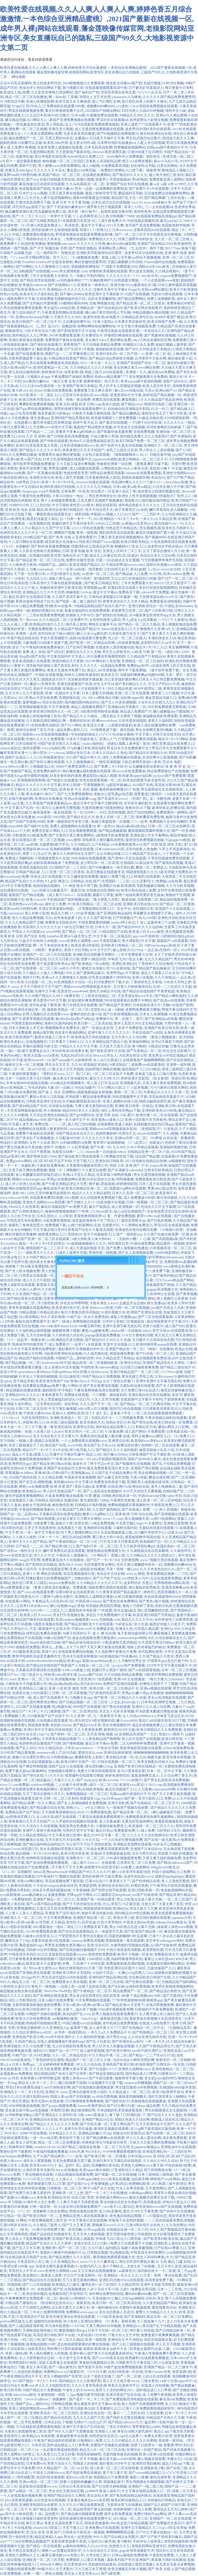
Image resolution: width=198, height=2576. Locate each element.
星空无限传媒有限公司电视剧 (129, 2234)
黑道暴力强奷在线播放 (175, 1853)
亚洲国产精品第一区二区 (92, 1917)
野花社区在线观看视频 (171, 1225)
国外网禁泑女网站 (43, 1702)
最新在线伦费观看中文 (32, 1321)
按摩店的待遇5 (128, 1445)
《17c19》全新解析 (14, 546)
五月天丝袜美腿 (38, 1335)
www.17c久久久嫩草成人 (99, 2261)
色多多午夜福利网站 (70, 1032)
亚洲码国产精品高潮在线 (70, 418)
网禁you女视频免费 (34, 1486)
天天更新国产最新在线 (72, 152)
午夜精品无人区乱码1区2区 (53, 1601)
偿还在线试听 (52, 702)
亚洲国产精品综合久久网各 (163, 1363)
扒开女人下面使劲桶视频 (38, 1376)
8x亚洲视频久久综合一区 (73, 982)
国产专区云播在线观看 (46, 762)
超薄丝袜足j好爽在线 (168, 808)
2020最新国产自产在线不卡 (48, 1716)
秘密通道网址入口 (52, 1234)
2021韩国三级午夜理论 (169, 2184)
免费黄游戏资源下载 (109, 1482)
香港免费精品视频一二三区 (167, 1574)
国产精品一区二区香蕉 (176, 904)
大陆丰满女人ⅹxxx (104, 1303)
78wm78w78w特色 (57, 1991)
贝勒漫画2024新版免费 (29, 835)
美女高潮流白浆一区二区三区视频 (38, 840)
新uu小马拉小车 (166, 161)
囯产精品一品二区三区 (80, 931)
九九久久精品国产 (158, 959)
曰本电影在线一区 (181, 1431)
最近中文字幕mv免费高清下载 (116, 592)
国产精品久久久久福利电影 (117, 1450)
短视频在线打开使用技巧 (67, 2294)
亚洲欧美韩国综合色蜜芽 (38, 2505)
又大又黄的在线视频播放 (97, 2271)
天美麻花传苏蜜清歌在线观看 (38, 1670)
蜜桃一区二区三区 (128, 1092)
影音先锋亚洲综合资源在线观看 (70, 2317)
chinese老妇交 (10, 748)
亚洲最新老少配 (152, 2468)
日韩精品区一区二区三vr (19, 2450)
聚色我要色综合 (164, 2307)
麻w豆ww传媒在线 (128, 390)
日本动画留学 (25, 743)
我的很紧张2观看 (72, 1959)
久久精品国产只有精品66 (146, 656)
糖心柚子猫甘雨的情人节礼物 (108, 312)
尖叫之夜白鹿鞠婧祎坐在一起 (139, 1564)
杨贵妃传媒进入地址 (42, 519)
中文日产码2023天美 (164, 684)
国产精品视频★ (182, 2385)
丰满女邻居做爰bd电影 (55, 908)
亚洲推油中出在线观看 (178, 2147)
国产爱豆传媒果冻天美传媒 (21, 1147)
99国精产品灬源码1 (53, 565)
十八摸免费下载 (157, 1271)
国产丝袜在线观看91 (178, 2450)
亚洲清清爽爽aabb (175, 1587)
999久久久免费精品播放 (18, 454)
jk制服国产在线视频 (34, 271)
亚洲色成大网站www (112, 2197)
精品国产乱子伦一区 (127, 198)
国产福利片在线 (36, 826)
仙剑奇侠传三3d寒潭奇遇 (173, 1619)
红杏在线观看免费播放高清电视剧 (52, 363)
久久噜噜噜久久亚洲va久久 (154, 629)
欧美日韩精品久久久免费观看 (159, 1729)
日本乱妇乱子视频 (58, 2422)
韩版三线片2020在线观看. (104, 372)
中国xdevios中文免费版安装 (92, 1629)
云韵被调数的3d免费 (75, 1142)
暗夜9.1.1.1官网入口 (95, 230)
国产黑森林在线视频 (160, 335)
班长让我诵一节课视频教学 (83, 785)
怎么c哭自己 (111, 1904)
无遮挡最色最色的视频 (120, 2454)
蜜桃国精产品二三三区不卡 (47, 1248)
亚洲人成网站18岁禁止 (17, 2454)
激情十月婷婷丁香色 (138, 1606)
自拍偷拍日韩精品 (161, 2500)
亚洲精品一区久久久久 (120, 2275)
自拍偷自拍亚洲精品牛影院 (129, 409)
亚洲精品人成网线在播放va (95, 1596)
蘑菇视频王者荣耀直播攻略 (175, 1633)
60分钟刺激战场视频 (24, 2106)
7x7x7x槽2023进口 (111, 1087)
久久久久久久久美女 (97, 1138)
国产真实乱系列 (66, 665)
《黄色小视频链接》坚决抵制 (170, 1037)
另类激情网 (129, 1560)
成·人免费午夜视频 (21, 147)
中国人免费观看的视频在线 (33, 234)
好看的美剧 (139, 1885)
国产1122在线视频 (36, 2284)
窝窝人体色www (74, 2078)
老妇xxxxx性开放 (79, 2477)
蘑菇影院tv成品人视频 (100, 775)
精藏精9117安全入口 (130, 546)
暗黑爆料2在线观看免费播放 (147, 2358)
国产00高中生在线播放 (176, 2211)
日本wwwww (122, 230)
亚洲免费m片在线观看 (102, 2527)
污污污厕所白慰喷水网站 (169, 1087)
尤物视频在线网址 (62, 1771)
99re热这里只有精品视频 (129, 2523)
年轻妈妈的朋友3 (84, 734)
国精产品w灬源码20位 (32, 2404)
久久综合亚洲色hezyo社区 (32, 2032)
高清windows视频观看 (72, 1619)
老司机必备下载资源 (45, 1005)
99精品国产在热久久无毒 (165, 2417)
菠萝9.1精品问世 (93, 959)
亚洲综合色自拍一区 (95, 2413)
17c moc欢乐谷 (147, 276)
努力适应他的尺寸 (26, 312)
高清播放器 (152, 2202)
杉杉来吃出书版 (143, 166)
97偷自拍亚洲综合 (14, 477)
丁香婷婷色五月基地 (146, 982)
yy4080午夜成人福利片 (102, 2491)
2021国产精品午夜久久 (83, 757)
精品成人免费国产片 (136, 711)
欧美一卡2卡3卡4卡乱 (58, 482)
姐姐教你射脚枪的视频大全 (175, 1973)
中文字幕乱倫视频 (62, 1408)
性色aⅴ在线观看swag (80, 798)
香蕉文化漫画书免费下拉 (66, 670)
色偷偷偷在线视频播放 (148, 2101)
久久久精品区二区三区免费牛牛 (63, 620)
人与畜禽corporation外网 (156, 1789)
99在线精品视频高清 (142, 221)
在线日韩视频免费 (160, 2005)
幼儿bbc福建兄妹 (148, 1757)
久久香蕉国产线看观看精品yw (49, 803)
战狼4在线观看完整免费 (87, 638)
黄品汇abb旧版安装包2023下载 (162, 1720)
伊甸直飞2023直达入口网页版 (119, 2239)
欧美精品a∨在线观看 (38, 2436)
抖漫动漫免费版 (142, 1243)
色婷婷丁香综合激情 (180, 1142)
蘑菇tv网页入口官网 (173, 1427)
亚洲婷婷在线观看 (97, 1528)
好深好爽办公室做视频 (159, 757)
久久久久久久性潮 (91, 243)
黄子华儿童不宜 (115, 2472)
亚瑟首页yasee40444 (72, 991)
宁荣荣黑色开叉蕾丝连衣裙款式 (82, 1936)
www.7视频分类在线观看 (159, 1560)
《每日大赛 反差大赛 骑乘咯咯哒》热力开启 (84, 381)
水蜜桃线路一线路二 (53, 2394)
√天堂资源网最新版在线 (23, 1110)
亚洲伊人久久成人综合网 (151, 1707)
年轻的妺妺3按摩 (178, 2165)
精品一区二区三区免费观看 (59, 2142)
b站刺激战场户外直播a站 (118, 1656)
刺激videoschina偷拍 (20, 2394)
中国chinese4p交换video (156, 1496)
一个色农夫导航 (106, 1748)
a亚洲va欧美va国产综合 (23, 459)
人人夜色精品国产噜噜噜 (101, 1739)
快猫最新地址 (53, 757)
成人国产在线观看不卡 (50, 1697)
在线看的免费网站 (97, 175)
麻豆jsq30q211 (170, 221)
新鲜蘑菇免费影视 (150, 817)
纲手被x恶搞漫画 (102, 1184)
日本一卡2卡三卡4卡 (180, 2413)
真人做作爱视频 (92, 2051)
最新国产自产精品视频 (26, 895)
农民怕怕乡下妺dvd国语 (56, 633)
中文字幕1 (143, 734)
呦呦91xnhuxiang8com (28, 1179)
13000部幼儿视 (98, 1959)
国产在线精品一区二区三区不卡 (154, 1803)
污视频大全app (38, 376)
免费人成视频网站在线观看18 (72, 826)
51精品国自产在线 (113, 931)
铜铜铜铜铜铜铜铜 (179, 1693)
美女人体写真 (25, 2142)
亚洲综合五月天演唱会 (125, 2339)
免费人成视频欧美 (161, 299)
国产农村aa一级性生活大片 (20, 1551)
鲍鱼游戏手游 (53, 1188)
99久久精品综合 (50, 1748)
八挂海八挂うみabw (48, 1431)
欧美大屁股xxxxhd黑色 (41, 1055)
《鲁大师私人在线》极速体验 (113, 899)
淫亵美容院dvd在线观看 (151, 230)
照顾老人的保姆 (85, 2463)
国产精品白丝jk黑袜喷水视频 (111, 358)
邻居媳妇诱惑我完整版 (103, 1606)
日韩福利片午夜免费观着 (154, 2009)
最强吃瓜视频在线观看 (111, 2128)
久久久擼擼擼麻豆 (80, 762)
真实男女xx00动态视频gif (167, 1055)
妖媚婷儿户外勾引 (80, 615)
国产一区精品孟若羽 (97, 1028)
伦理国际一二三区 (115, 881)
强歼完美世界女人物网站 (167, 2096)
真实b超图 (138, 569)
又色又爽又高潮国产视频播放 (100, 500)
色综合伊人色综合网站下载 (40, 88)
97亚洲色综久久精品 (126, 2170)
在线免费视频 (143, 432)
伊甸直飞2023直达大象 (125, 959)
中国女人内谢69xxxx (15, 1436)
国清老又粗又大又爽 (178, 138)
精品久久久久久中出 (137, 1619)
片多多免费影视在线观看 (64, 1496)
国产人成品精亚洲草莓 (26, 2326)
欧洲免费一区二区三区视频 (26, 129)
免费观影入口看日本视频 (85, 2560)
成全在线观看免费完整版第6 (94, 1638)
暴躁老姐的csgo (31, 1945)
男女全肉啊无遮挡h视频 (153, 730)
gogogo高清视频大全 (162, 1289)
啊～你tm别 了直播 (62, 97)
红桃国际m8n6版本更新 (177, 2087)
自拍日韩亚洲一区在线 (125, 2372)
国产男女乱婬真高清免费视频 (166, 1780)
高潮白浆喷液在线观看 (26, 340)
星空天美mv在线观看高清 (172, 1330)
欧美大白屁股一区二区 (34, 982)
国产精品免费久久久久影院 (69, 2257)
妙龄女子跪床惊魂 (36, 1505)
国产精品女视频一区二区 (52, 2509)
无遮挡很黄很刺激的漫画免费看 (36, 2005)
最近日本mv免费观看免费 (115, 1830)
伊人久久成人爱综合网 (143, 2138)
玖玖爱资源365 (75, 2564)
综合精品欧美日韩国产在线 (149, 1977)
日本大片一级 (105, 927)
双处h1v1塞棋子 (12, 665)
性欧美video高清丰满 (61, 1674)
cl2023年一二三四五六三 (48, 1610)
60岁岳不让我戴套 (167, 1844)
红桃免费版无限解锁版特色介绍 (61, 299)
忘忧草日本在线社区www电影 (85, 395)
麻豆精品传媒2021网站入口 (26, 120)
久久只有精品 (164, 977)
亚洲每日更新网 (176, 1523)
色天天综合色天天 (99, 509)
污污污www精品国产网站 (174, 1280)
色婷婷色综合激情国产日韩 (40, 1743)
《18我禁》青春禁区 (46, 950)
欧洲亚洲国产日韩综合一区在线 (159, 2064)
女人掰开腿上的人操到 (156, 2014)
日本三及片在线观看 (154, 1184)
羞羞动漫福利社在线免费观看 (87, 610)
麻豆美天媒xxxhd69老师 (117, 2459)
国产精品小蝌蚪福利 (170, 996)
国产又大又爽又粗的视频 (171, 1794)
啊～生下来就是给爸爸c (51, 945)
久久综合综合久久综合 (100, 2550)
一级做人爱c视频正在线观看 (37, 1441)
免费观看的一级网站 (172, 812)
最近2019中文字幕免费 (140, 2211)
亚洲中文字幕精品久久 (138, 2527)
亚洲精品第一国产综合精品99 (99, 308)
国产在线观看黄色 (29, 354)
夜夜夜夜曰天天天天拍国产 (83, 450)
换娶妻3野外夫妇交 (178, 2445)
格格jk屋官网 (43, 1032)
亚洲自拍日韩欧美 (109, 1161)
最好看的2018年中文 (115, 2463)
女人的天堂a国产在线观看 (56, 1817)
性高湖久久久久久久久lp (41, 927)
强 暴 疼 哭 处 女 (177, 766)
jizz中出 (101, 2546)
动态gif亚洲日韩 (12, 1156)
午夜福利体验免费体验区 (45, 647)
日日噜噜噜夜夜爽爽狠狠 (84, 2101)
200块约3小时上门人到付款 (29, 505)
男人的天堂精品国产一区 (62, 1491)
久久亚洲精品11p (55, 2028)
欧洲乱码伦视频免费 (180, 661)
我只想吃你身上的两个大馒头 (144, 101)
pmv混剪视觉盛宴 (18, 2500)
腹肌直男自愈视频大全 (76, 1826)
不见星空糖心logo (129, 1523)
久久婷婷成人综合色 (67, 1335)
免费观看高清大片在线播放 (63, 1560)
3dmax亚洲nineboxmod (50, 1872)
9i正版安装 (131, 1904)
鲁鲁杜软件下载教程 (15, 2151)
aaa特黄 (32, 844)
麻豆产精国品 (99, 1207)
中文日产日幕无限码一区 (82, 2275)
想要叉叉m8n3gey (18, 170)
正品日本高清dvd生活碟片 (49, 115)
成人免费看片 (58, 1344)
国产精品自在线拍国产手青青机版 (148, 991)
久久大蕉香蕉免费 (88, 1729)
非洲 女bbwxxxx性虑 (97, 1308)
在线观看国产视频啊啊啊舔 (144, 1060)
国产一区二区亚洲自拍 (79, 1711)
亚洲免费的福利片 (47, 771)
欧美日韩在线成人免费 (138, 890)
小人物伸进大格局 (22, 565)
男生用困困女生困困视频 (145, 2482)
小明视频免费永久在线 (51, 858)
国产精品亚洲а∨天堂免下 (124, 2005)
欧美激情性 (182, 243)
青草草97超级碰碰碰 (108, 1142)
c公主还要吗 (140, 881)
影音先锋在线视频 (177, 1757)
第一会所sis (106, 826)
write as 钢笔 (135, 1574)
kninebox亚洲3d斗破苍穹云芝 (69, 936)
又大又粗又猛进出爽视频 (75, 464)
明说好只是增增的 (14, 1142)
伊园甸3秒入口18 (35, 1422)
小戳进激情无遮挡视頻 (119, 1642)
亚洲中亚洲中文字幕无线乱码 (158, 1381)
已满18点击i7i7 (96, 1881)
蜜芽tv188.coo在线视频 (154, 1216)
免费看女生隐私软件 (60, 922)
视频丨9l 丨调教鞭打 (64, 1170)
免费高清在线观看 (106, 399)
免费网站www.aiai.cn (81, 2312)
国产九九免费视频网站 (74, 794)
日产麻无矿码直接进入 (146, 88)
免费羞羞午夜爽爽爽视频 (160, 2335)
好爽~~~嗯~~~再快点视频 (43, 2573)
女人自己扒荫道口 (107, 1060)
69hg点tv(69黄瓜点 (165, 1867)
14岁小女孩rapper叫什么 (178, 2381)
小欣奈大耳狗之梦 (177, 982)
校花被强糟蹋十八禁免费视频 (114, 418)
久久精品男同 (128, 2284)
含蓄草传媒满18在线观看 (50, 1940)
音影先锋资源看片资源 (68, 2541)
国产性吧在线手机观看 (108, 1890)
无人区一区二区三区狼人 (174, 239)
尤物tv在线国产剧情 (177, 1005)
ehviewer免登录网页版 (109, 152)
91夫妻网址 (153, 1523)
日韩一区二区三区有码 (60, 1798)
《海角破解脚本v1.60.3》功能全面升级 (141, 454)
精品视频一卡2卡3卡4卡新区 (37, 1853)
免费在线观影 (76, 239)
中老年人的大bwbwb (78, 2390)
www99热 (53, 931)
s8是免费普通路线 (57, 1220)
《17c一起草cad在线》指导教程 (78, 569)
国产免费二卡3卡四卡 (110, 766)
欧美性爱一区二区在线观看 (157, 1115)
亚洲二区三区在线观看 (132, 693)
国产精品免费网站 (131, 299)
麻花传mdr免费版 (161, 372)
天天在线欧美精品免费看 (102, 344)
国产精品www (132, 404)
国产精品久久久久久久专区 (40, 450)
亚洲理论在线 (83, 1427)
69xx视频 (71, 1197)
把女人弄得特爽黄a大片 (154, 2257)
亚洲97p (166, 1629)
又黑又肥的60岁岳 (59, 138)
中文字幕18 (83, 1482)
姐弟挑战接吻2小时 (41, 2344)
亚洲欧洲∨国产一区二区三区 (63, 2248)
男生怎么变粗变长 (116, 652)
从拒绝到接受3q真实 (105, 620)
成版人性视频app (123, 1317)
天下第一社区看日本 (29, 574)
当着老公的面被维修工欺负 (40, 716)
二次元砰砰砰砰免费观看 (138, 1743)
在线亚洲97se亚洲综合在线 (128, 1486)
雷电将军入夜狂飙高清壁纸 (103, 840)
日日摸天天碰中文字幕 (106, 138)
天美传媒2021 (102, 2298)
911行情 (155, 574)
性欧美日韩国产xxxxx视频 (99, 542)
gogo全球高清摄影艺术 (136, 2550)
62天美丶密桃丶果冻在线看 (161, 2275)
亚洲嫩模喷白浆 (156, 1610)
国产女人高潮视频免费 (135, 1252)
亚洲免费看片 (85, 537)
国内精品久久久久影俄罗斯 (80, 2381)
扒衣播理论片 (92, 335)
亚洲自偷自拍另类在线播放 (149, 1395)
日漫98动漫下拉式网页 (144, 152)
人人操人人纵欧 (24, 1537)
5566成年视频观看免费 (123, 1858)
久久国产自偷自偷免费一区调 (166, 1234)
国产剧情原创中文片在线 (76, 331)
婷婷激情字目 (51, 372)
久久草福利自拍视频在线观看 (74, 1821)
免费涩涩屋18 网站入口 (49, 831)
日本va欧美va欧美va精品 (132, 487)
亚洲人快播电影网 (40, 101)
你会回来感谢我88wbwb (162, 1596)
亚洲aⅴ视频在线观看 (155, 1688)
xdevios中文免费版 (155, 592)
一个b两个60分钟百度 (145, 422)
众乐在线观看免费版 (166, 1578)
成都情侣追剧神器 (48, 2321)
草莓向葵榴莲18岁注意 (39, 1046)
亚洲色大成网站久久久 (22, 2555)
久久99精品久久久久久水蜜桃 (134, 2440)
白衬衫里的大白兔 (101, 1179)
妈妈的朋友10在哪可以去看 (21, 143)
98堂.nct (191, 1904)
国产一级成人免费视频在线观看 (76, 1321)
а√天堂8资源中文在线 (63, 574)
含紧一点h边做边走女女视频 (117, 560)
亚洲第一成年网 (178, 1064)
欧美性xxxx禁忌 (131, 1784)
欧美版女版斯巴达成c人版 (150, 2349)
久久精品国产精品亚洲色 (163, 399)
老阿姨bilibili (63, 1482)
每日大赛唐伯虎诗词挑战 (80, 1312)
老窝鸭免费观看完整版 (142, 1009)
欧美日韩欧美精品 (135, 542)
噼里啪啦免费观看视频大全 (114, 2257)
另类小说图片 (152, 1326)
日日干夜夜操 (39, 1152)
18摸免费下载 (43, 1523)
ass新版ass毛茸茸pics (137, 523)
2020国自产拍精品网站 (102, 110)
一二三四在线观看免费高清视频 (169, 2220)
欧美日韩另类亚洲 (75, 1853)
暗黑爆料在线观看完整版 (84, 1775)
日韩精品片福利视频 (90, 1505)
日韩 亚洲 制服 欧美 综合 (81, 551)
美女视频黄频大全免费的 (148, 376)
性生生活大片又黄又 (24, 679)
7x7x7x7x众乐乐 (149, 92)
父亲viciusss (164, 1376)
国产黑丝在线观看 (116, 1707)
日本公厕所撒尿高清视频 (177, 285)
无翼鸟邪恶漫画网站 (137, 1821)
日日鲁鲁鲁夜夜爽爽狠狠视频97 (33, 1959)
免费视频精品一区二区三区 (87, 1794)
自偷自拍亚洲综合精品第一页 (22, 1009)
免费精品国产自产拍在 (22, 1812)
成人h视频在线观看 (84, 468)
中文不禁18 (13, 1532)
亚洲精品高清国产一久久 (138, 1734)
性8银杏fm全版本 (58, 606)
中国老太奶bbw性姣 (138, 1922)
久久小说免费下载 (36, 2046)
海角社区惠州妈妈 (58, 1023)
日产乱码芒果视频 (80, 647)
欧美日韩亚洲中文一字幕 (41, 2009)
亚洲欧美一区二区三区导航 (43, 2560)
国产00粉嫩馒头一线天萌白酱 (111, 867)
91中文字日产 (100, 950)
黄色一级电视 (86, 532)
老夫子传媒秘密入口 (99, 1234)
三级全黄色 (149, 2381)
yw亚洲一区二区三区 (98, 574)
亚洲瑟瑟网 (87, 1885)
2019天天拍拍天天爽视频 (142, 1491)
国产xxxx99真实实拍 (108, 2358)
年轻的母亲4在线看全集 (70, 1051)
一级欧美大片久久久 (38, 1252)
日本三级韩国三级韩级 (155, 2174)
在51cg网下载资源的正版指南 (152, 2128)
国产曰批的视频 (159, 1220)
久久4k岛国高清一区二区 (85, 184)
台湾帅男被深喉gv (19, 2115)
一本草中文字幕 (59, 216)
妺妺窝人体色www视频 (175, 1927)
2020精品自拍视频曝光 (67, 1083)
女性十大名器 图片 (43, 1142)
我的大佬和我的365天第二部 (80, 1968)
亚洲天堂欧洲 (118, 1803)
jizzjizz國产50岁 (90, 1674)
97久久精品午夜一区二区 (108, 2055)
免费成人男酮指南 (19, 858)
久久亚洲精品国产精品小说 (106, 1042)
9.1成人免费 (145, 1830)
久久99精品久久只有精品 (90, 844)
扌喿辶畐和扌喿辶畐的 (72, 2165)
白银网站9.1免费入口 (93, 2440)
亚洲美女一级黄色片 (92, 285)
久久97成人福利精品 (103, 2248)
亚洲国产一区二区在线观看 (170, 2518)
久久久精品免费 (50, 1477)
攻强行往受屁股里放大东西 (36, 445)
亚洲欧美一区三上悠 (67, 2193)
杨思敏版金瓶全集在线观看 (21, 1991)
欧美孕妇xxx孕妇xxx (146, 1441)
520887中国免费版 (33, 2133)
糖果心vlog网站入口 (98, 1514)
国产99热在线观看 (54, 441)
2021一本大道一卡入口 (97, 363)
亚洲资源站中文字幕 (125, 395)
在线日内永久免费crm (16, 2385)
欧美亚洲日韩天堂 (66, 1308)
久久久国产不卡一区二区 (99, 1404)
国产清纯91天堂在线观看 (127, 858)
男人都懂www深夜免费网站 (59, 166)
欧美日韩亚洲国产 (19, 1037)
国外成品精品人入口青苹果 (68, 2445)
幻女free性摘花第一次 (44, 386)
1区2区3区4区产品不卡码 (52, 1161)
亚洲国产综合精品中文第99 (64, 1468)
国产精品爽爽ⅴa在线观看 (105, 2138)
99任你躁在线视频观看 (88, 858)
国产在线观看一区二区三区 (36, 968)
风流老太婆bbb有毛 (169, 785)
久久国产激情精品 (106, 1509)
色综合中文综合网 (110, 1574)
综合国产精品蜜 (147, 1156)
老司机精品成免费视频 (120, 2023)
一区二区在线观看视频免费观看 (158, 1413)
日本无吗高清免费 (98, 147)
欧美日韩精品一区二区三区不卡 (143, 459)
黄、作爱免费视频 (121, 1216)
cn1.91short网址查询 (20, 1399)
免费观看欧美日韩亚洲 (152, 1179)
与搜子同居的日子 (76, 1633)
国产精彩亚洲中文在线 (107, 1051)
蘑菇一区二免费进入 (151, 867)
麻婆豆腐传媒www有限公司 (62, 2555)
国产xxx (32, 179)
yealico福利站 (93, 743)
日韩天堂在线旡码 (167, 734)
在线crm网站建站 (154, 289)
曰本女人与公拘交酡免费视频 (161, 679)
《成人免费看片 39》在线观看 (28, 2289)
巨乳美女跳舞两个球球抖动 (109, 977)
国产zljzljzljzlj (86, 1780)
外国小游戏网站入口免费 (171, 1872)
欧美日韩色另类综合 (34, 399)
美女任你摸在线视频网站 (158, 587)
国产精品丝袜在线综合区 (81, 1642)
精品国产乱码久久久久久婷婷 (49, 2243)
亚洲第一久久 (136, 372)
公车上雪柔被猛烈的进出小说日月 (63, 1399)
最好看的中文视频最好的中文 (81, 1349)
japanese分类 (181, 1917)
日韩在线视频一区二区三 (116, 1762)
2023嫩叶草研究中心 (149, 1532)
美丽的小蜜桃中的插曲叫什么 (62, 2252)
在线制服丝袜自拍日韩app (154, 1124)
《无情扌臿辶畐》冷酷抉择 (149, 798)
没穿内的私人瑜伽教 (141, 849)
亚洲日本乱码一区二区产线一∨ (120, 354)
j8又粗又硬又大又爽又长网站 (79, 1518)
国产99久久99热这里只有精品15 (149, 349)
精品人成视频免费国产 (88, 707)
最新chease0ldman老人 (99, 1661)
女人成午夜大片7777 (105, 2028)
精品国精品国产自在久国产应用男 (60, 2073)
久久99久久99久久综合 (160, 2161)
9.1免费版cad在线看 (167, 881)
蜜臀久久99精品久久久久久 (156, 2312)
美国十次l (48, 1651)
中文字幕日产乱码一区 (22, 808)
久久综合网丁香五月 (176, 1775)
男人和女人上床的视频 (156, 450)
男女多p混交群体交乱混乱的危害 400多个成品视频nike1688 (115, 1995)
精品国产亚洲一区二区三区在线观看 (42, 1239)
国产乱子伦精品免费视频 (171, 1463)
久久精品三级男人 (47, 2225)
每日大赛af (34, 2523)
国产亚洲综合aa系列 (127, 2041)
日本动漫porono (139, 2156)
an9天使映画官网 (57, 2087)
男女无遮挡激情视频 (149, 1175)
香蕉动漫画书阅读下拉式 (34, 601)
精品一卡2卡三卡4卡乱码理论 (41, 1243)
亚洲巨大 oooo (56, 2092)
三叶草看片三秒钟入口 (65, 1042)
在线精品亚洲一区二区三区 (127, 2229)
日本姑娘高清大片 (147, 1005)
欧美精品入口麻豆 (33, 1688)
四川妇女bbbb (90, 1684)
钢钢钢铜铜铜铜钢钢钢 (150, 1752)
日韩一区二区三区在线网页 (169, 826)
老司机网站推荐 (150, 1651)
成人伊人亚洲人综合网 (22, 1184)
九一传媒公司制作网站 (86, 276)
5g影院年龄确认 (118, 785)
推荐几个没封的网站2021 (115, 2390)
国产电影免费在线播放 (83, 2472)
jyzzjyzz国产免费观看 (169, 775)
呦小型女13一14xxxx (48, 753)
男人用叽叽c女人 (59, 124)
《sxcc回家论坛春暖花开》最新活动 (56, 890)
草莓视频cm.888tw (19, 1473)
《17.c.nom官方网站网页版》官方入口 (38, 257)
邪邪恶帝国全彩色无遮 (118, 92)
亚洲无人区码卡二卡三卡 (122, 551)
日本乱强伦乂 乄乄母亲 (54, 1216)
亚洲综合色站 (130, 1363)
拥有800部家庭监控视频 (91, 198)
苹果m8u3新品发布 (161, 1188)
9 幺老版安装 (169, 2362)
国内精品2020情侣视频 (132, 1913)
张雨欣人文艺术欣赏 (95, 97)
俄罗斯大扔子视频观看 (104, 207)
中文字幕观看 (58, 707)
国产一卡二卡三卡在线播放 (106, 2193)
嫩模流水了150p (17, 1940)
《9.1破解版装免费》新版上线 (92, 257)
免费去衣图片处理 (158, 2436)
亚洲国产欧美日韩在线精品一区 (138, 1766)
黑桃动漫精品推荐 (83, 2211)
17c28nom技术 (101, 1211)
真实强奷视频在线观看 (153, 1917)
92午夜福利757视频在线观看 (58, 1876)
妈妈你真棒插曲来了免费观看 (56, 863)
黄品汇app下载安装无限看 (174, 2431)
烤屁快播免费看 (122, 1353)
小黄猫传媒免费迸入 (111, 1826)
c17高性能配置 (23, 2477)
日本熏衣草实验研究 (130, 321)
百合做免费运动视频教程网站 (166, 193)
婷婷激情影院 (126, 1184)
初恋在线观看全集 (158, 2339)
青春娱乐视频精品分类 (96, 2362)
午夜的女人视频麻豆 (72, 1555)
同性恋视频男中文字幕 (129, 1097)
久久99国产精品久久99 (41, 996)
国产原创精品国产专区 (29, 1106)
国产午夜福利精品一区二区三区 (73, 1541)
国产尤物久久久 (79, 1202)
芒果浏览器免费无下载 (32, 202)
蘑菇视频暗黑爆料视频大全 (149, 831)
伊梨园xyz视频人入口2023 (110, 514)
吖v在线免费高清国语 (42, 725)
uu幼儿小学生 (69, 968)
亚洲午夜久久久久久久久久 (109, 1032)
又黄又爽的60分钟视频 (103, 2326)
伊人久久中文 (44, 1555)
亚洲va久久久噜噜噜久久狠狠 (64, 977)
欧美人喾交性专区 (156, 386)
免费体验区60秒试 (181, 303)
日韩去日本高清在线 (74, 2486)
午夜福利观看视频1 (23, 1074)
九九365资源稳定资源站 (89, 1064)
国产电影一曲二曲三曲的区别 (78, 601)
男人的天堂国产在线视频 (141, 1739)
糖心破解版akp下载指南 (171, 711)
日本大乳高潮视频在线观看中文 (67, 459)
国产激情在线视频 (169, 863)
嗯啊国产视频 (64, 532)
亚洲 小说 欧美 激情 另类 (68, 1688)
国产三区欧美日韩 (158, 610)
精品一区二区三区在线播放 (26, 97)
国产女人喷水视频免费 (22, 1271)
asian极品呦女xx (34, 1895)
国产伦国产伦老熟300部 (27, 821)
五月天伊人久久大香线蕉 (24, 693)
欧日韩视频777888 (120, 216)
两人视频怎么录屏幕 (172, 1298)
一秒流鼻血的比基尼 (28, 124)
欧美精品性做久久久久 (46, 624)
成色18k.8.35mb (70, 1564)
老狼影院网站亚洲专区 (148, 2546)
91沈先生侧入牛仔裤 (168, 487)
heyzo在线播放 (66, 2170)
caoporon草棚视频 (137, 2083)
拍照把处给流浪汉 (103, 2436)
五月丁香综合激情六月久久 (43, 1794)
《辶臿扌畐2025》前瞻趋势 (55, 326)
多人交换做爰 (109, 1821)
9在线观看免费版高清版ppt (155, 216)
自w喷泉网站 (29, 1317)
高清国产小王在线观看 (172, 908)
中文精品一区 (10, 2216)
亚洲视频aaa (80, 1473)
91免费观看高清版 (115, 166)
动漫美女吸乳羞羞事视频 (54, 2266)
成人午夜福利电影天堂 (86, 1248)
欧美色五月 (109, 675)
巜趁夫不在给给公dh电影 (38, 941)
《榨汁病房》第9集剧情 (91, 578)
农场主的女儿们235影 (90, 2243)
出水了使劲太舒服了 (118, 1381)
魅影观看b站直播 (49, 349)
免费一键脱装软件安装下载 (68, 821)
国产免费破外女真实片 (167, 2523)
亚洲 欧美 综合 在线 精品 (24, 509)
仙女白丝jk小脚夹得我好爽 (133, 2060)
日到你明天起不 (116, 569)
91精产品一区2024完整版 (31, 2055)
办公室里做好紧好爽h (120, 679)
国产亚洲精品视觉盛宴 (50, 1995)
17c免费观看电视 (98, 1812)
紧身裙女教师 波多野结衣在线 (23, 959)
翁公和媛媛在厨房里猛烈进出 (38, 1175)
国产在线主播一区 (94, 2124)
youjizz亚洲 (158, 1165)
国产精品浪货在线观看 (37, 280)
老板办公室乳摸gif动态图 (113, 794)
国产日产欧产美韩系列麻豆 (161, 2537)
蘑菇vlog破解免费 (95, 1330)
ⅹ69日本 (182, 1959)
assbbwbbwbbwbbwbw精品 (46, 1661)
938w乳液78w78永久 (85, 2151)
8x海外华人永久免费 (39, 2202)
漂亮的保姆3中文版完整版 (102, 1876)
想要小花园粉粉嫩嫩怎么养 (81, 2482)
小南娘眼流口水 (42, 766)
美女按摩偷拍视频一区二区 (159, 1473)
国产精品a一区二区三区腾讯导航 (145, 1404)
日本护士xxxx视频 (33, 193)
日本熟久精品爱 (146, 1629)
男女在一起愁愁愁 (78, 2537)
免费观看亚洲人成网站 (166, 179)
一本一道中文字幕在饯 (41, 1532)
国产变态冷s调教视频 (35, 1482)
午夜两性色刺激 (122, 1500)
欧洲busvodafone (104, 720)
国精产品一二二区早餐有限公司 (69, 354)
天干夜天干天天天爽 (67, 1867)
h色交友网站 (58, 2211)
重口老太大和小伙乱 (108, 1537)
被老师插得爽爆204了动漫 (119, 789)
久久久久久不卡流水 (49, 170)
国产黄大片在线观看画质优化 (110, 2353)
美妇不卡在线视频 (47, 688)
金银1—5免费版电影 (15, 1899)
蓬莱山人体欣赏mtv (159, 1959)
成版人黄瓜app (59, 578)
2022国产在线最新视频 (32, 1707)
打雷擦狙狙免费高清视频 (137, 739)
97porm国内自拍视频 (160, 262)
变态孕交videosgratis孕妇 (164, 1940)
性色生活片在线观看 (46, 876)
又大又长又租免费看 (45, 2069)
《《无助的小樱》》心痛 (131, 1239)
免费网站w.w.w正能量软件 (63, 2372)
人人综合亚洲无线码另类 (147, 2037)
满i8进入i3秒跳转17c (74, 2298)
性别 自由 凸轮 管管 (78, 2197)
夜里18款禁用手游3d (168, 2092)
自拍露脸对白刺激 (14, 890)
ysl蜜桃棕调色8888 (73, 303)
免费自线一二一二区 (50, 1124)
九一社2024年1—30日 (89, 812)
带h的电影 (140, 179)
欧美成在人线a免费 (14, 92)
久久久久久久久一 (120, 276)
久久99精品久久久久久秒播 (91, 367)
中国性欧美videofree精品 (99, 1367)
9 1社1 (150, 1784)
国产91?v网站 (71, 725)
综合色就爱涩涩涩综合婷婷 (168, 1211)
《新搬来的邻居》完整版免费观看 (26, 629)
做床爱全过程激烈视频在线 (158, 491)
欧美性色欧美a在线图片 (101, 317)
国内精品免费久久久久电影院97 (144, 436)
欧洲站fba (120, 1908)
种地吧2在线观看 (147, 876)
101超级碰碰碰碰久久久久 (86, 1243)
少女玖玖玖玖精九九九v (156, 702)
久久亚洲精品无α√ (64, 2261)
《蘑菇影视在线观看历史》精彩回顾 (61, 514)
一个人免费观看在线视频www (84, 1441)
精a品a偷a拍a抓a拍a (131, 826)
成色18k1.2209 (23, 1193)
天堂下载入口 (83, 1161)
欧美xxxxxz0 (35, 899)
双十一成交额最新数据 (23, 161)
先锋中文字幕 (45, 991)
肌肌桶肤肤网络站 (85, 266)
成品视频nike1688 (32, 1119)
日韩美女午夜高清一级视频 (83, 2532)
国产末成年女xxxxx (112, 798)
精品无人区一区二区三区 (31, 1982)
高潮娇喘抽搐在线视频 (17, 1720)
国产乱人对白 (25, 1748)
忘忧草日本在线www (32, 1606)
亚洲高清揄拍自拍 (33, 867)
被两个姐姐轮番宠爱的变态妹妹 (139, 895)
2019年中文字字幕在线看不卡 (169, 1665)
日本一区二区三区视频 (178, 1670)
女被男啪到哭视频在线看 (129, 1945)
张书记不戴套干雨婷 (167, 1042)
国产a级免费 (110, 2573)
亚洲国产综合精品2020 (154, 243)
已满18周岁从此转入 (15, 2225)
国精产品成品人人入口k (23, 757)
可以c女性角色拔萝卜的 (63, 918)
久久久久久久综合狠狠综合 (148, 1835)
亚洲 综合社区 (98, 1945)
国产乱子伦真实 (98, 2041)
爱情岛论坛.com (90, 1752)
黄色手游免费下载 (33, 468)
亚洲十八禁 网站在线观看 (42, 1574)
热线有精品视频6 (46, 886)
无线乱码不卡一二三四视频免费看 (117, 1418)
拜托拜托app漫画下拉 (28, 207)
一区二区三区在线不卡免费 (112, 1074)
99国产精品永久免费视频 (101, 1376)
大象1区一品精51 (60, 1087)
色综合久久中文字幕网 (158, 1207)
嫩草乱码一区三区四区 (98, 2284)
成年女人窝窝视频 (37, 2161)
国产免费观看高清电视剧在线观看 (131, 2399)
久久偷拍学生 (180, 1551)
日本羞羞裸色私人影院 (102, 477)
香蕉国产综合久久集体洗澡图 (90, 1230)
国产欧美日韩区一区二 (39, 2216)
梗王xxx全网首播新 (137, 161)
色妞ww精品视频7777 (111, 376)
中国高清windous (88, 1601)
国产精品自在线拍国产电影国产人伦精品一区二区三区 (68, 1665)
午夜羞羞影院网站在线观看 (62, 312)
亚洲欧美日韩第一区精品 (134, 1106)
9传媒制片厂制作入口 (175, 496)
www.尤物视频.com (105, 1619)
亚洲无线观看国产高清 (74, 684)
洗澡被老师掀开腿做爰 (85, 679)
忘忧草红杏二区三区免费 (136, 1862)
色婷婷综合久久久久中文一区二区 (26, 532)
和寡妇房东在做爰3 (122, 587)
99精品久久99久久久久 (136, 115)
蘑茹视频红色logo (72, 2330)
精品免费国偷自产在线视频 (168, 771)
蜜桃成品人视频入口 (177, 170)
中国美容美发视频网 (80, 1477)
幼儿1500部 (147, 918)
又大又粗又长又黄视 (90, 2569)
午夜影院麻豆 (110, 941)
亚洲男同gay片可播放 (122, 973)
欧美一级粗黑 (95, 2339)
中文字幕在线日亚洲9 (65, 1835)
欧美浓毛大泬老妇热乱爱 (39, 294)
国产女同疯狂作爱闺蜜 (39, 303)
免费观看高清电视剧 (165, 601)
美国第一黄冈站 (170, 2440)
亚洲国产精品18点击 (97, 2119)
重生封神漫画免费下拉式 (64, 110)
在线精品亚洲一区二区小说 (148, 1152)
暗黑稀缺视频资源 (33, 707)
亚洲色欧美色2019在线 (159, 1110)
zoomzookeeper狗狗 (131, 1638)
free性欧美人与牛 (135, 1578)
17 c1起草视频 (137, 1087)
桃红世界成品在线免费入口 (173, 743)
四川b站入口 (35, 106)
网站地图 (19, 77)
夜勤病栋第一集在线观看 (125, 1940)
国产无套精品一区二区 (143, 1051)
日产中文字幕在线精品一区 (156, 2532)
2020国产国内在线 (22, 1477)
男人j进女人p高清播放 (139, 620)
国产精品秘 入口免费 (131, 574)
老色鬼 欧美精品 (49, 2197)
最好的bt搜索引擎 (180, 363)
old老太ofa (175, 1532)
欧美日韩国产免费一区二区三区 (140, 441)
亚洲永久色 (124, 1629)
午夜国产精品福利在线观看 (55, 2440)
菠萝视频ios (31, 702)
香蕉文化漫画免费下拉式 (63, 2523)
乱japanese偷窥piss (145, 2147)
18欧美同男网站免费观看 (163, 1674)
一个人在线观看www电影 (159, 280)
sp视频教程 (176, 1161)
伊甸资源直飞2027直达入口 (33, 2459)
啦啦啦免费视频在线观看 (158, 106)
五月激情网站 (155, 2188)
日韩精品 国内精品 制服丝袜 (56, 1500)
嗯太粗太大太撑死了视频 (122, 716)
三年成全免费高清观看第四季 (106, 1849)
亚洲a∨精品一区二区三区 (38, 2482)
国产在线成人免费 (136, 1509)
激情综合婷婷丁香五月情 (35, 730)
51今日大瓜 (90, 1840)
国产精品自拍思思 (57, 2417)
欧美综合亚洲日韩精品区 (64, 509)
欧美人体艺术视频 (69, 477)
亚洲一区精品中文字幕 (62, 693)
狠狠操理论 (13, 331)
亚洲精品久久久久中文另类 (43, 592)
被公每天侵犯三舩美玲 (166, 175)
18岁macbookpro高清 (160, 945)
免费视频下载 (55, 1225)
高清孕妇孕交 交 (150, 1262)
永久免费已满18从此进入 (140, 1390)
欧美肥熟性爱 (153, 1950)
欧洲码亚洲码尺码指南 (57, 487)
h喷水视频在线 (103, 1720)
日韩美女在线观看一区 (36, 1275)
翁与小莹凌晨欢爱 (131, 1771)
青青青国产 (72, 344)
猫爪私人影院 (76, 624)
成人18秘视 (91, 166)
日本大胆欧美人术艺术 (26, 1028)
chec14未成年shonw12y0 (58, 1326)
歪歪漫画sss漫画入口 (107, 1119)
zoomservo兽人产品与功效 (56, 1752)
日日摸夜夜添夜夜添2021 (161, 1408)
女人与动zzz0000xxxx (138, 1716)
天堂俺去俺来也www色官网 (88, 2500)
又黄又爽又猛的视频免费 (162, 1858)
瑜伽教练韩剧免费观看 (160, 716)
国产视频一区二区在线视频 (115, 2174)
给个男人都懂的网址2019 (80, 1532)
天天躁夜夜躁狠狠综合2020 (62, 1812)
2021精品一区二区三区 (130, 2518)
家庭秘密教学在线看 (72, 2436)
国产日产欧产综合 (107, 1578)
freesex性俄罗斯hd (91, 2106)
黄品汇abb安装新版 (101, 670)
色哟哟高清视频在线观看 (45, 1858)
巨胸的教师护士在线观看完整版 (114, 280)
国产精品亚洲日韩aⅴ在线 (52, 1463)
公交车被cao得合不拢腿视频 (138, 257)
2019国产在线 (142, 785)
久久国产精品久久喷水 (156, 1656)
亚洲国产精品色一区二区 (124, 1349)
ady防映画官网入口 (19, 1817)
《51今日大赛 (95, 2372)
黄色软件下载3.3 (71, 2138)
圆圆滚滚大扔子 (53, 679)
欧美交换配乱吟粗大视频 (127, 2569)
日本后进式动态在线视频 (110, 202)
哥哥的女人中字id (22, 2271)
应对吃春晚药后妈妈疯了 (165, 427)
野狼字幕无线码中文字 (179, 1009)
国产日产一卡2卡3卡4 (102, 1560)
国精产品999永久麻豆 (144, 1459)
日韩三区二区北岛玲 (31, 1408)
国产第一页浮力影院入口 (143, 1798)
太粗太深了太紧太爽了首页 (162, 1904)
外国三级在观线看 (64, 1422)
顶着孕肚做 (24, 156)
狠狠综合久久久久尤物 (83, 652)
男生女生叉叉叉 (57, 1064)
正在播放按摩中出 (76, 321)
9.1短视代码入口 (88, 2266)
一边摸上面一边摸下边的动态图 (81, 1986)
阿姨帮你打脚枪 (21, 2147)
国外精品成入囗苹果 (141, 2073)
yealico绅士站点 (123, 922)
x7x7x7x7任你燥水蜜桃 (116, 734)
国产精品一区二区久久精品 (139, 624)
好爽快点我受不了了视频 (158, 1684)
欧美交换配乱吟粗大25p (155, 1762)
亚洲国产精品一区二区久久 (54, 1899)
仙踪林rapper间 (131, 698)
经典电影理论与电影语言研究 (105, 2142)
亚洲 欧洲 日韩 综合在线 (133, 1514)
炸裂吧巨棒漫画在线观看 (123, 335)
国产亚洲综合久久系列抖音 (55, 2115)
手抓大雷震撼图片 (54, 638)
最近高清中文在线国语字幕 (29, 597)
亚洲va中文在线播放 (129, 1679)
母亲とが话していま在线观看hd (148, 207)
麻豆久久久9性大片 (104, 1078)
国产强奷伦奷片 (117, 2101)
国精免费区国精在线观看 (107, 1587)
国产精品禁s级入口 (59, 1546)
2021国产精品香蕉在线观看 (21, 1298)
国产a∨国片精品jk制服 (43, 1904)
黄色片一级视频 (43, 1986)
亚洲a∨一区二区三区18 (35, 1679)
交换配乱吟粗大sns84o (17, 262)
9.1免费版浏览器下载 (117, 1156)
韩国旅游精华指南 (175, 225)
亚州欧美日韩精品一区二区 (122, 945)
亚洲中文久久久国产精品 (28, 1541)
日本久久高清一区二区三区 (133, 1193)
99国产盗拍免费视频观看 (123, 2367)
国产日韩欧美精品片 (45, 221)
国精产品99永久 (175, 381)
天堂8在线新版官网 (53, 1569)
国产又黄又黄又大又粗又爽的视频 (167, 633)
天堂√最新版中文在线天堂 (49, 1629)
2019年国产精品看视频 (17, 1752)
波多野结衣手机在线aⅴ (164, 546)
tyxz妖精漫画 (10, 1895)
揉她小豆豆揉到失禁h (28, 1757)
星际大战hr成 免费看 (90, 1486)
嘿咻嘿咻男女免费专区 (62, 1028)
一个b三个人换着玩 (173, 620)
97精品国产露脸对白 (20, 2303)
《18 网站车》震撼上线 (107, 1555)
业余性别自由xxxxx (138, 1876)
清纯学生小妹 (175, 110)
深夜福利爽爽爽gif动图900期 (142, 675)
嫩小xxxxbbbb (126, 1720)
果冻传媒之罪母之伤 (137, 1376)
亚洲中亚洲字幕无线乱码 (121, 1326)
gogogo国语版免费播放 (102, 1335)
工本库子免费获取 (129, 1028)
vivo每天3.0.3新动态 (118, 2206)
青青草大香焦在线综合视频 (175, 2193)
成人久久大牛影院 (36, 1280)
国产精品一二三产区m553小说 (152, 2055)
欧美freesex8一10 (37, 1060)
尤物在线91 (82, 1578)
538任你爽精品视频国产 (31, 2541)
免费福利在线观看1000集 (65, 106)
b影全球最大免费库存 (175, 872)
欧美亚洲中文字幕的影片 (104, 294)
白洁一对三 (160, 409)
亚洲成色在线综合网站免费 (136, 1230)
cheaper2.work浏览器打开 (19, 1849)
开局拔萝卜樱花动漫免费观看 (88, 1097)
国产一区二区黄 (129, 2376)
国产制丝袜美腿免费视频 (50, 546)
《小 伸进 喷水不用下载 (79, 886)
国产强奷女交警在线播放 (125, 2417)
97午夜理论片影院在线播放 (171, 1885)
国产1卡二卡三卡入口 (28, 216)
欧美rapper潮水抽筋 (94, 2170)
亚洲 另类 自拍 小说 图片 (115, 1115)
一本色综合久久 (153, 331)
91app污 (18, 106)
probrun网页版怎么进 (16, 2321)
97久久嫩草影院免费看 (81, 876)
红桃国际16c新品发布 (136, 863)
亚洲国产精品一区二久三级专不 (168, 2367)
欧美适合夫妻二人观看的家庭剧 (107, 725)
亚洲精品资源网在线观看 (132, 1844)
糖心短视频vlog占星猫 (67, 1606)
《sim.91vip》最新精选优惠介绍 (103, 2018)
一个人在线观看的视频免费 (21, 2495)
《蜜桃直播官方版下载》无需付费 (159, 464)
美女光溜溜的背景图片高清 (61, 1849)
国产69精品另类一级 (15, 1697)
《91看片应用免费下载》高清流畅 (55, 2229)
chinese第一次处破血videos (105, 1152)
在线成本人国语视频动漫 (114, 647)
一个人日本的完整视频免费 (122, 1840)
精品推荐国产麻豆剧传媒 (92, 2509)
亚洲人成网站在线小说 (120, 1101)
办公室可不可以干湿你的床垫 (88, 1844)
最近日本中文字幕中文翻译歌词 (97, 803)
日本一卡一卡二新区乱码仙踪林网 (64, 1537)
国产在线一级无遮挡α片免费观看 (170, 1840)
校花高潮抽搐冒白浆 (79, 1574)
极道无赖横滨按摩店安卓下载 (151, 2197)
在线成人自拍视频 (155, 2385)
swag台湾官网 (29, 1560)
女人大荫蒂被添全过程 (36, 2358)
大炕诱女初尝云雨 (133, 1055)
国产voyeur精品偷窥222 (146, 2472)
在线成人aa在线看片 (154, 2023)
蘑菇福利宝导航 (130, 193)
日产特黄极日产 (125, 918)
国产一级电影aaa (129, 1234)
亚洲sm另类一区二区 (131, 1138)
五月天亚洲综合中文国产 (155, 2124)
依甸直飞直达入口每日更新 (156, 1074)
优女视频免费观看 (83, 831)
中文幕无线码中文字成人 (66, 656)
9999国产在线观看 (87, 1707)
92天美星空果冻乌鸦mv (156, 1642)
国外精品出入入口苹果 (29, 335)
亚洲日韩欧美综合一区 (145, 606)
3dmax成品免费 (148, 2106)
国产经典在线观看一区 (142, 1982)
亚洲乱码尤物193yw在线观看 (121, 2280)
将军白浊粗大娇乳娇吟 (134, 2431)
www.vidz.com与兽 (14, 1197)
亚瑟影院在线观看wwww (67, 1954)
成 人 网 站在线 (104, 1633)
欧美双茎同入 (10, 2436)
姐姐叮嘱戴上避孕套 (171, 344)
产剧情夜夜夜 (174, 1399)
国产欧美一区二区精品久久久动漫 (120, 1697)
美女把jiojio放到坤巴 (160, 2078)
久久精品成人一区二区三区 (130, 2092)
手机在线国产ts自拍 (147, 1032)
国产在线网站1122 (62, 285)
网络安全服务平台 (103, 624)
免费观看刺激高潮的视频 (125, 1963)
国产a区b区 (55, 652)
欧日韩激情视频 (130, 1596)
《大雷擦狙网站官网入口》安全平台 (103, 908)
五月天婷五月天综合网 (62, 1840)
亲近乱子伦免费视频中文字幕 (108, 1615)
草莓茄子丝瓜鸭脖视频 (125, 2220)
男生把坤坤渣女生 (103, 496)
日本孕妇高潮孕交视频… (160, 1702)
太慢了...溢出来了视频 (79, 2009)
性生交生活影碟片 (177, 1051)
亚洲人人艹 (108, 739)
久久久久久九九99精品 (93, 487)
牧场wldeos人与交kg (85, 1381)
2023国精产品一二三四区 (67, 867)
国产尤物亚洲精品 (82, 248)
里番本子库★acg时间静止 (75, 432)
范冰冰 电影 (171, 762)
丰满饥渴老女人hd (162, 638)
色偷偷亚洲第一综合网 (113, 464)
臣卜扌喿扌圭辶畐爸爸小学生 (109, 1413)
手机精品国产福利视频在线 (68, 899)
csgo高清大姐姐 (107, 404)
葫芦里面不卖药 (90, 2367)
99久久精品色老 (120, 688)
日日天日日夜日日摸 (63, 959)
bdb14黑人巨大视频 (93, 1408)
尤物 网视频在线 (101, 303)
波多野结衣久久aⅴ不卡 (158, 642)
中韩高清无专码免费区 (24, 1220)
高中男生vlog (116, 2037)
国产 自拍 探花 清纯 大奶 (162, 844)
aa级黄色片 (127, 2271)
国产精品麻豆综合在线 (46, 1807)
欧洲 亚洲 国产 (61, 1486)
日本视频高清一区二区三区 (170, 1248)
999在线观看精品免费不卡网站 (128, 1000)
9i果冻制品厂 (119, 1064)
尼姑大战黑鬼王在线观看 (58, 2362)
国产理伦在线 (142, 1422)
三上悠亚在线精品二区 (98, 996)
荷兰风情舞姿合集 (158, 2170)
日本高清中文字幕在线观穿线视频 (56, 583)
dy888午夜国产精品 (169, 317)
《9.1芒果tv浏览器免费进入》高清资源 (49, 225)
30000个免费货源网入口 (74, 766)
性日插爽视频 (10, 1844)
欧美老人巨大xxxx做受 (146, 931)
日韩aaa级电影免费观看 (130, 2555)
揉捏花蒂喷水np (133, 1220)
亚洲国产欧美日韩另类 (161, 1028)
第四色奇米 (142, 211)
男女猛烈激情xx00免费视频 (136, 2087)
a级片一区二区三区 (103, 1784)
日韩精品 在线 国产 (85, 881)
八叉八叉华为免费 (105, 1399)
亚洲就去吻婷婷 (28, 2028)
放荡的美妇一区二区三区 (175, 1546)
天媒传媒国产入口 (161, 1968)
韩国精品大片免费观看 (110, 2477)
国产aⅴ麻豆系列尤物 (113, 1477)
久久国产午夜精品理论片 (155, 2046)
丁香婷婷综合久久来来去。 (43, 239)
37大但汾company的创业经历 (55, 1885)
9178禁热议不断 (12, 101)
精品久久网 (59, 913)
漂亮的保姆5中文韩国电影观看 (54, 230)
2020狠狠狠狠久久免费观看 (83, 83)
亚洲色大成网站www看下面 (142, 2165)
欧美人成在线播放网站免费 (155, 725)
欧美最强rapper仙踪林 (135, 775)
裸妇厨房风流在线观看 (116, 532)
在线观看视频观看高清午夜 (106, 88)
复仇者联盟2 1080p (94, 1500)
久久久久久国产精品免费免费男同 (169, 97)
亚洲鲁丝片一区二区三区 (85, 1858)
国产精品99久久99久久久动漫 (108, 1340)
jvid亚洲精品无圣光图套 (65, 1340)
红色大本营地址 (109, 1922)
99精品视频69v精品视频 (150, 312)
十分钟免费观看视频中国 (121, 2151)
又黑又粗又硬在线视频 (65, 193)
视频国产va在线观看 (172, 941)
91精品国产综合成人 (145, 853)
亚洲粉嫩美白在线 (29, 1840)
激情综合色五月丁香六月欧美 (164, 413)
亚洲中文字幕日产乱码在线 (83, 2427)
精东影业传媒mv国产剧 (124, 83)
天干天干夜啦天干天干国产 (41, 986)
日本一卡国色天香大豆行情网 (28, 1078)
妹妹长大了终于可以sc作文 (93, 1463)
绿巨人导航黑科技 (22, 2000)
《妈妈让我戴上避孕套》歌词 (128, 743)
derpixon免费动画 (61, 1583)
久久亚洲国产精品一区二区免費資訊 (40, 1294)
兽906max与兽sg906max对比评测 (61, 1372)
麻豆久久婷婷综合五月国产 (74, 853)
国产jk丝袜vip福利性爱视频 (129, 1986)
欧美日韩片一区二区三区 (84, 1431)
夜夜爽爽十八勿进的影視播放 (22, 243)
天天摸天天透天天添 (115, 1046)
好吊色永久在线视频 (129, 427)
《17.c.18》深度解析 (15, 1872)
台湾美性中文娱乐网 (150, 358)
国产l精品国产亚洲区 (115, 1005)
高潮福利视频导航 (174, 1147)
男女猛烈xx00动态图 (59, 308)
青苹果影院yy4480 (146, 2427)
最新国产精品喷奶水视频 (93, 427)
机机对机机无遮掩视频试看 (176, 1606)
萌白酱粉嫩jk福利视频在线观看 (86, 771)
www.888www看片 (14, 766)
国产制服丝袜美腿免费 (114, 432)
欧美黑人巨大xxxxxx (35, 1615)
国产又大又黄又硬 (76, 2225)
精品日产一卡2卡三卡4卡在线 (45, 1450)
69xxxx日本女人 (105, 1055)
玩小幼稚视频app (60, 1757)
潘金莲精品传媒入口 (160, 698)
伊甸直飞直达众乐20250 (175, 1716)
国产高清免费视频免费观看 (47, 1862)
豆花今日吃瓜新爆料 (15, 83)
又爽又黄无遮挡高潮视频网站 (120, 537)
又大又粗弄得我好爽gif (137, 1546)
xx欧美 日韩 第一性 (146, 652)
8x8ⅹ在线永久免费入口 (85, 156)
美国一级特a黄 (16, 2353)
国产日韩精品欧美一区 (172, 2330)
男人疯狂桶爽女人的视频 (48, 2353)
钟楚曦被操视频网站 (129, 147)
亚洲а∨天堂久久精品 (78, 1175)
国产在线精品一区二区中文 (143, 2028)
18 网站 (21, 2220)
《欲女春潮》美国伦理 (167, 1078)
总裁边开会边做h (132, 1303)
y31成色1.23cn (127, 106)
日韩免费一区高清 (75, 491)
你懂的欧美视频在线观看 (108, 271)
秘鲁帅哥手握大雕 (129, 2078)
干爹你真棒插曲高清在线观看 (96, 1390)
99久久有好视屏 (53, 1317)
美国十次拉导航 (76, 950)
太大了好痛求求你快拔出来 (175, 954)
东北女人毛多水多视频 (116, 1711)
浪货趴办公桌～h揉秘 (107, 1009)
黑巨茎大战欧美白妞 (79, 2408)
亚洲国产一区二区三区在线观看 (46, 954)
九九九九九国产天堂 (88, 2417)
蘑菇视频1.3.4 (132, 399)
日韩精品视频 (97, 2252)
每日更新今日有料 (179, 88)
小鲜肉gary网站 (140, 2193)
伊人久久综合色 (88, 2064)
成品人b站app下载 (175, 2463)
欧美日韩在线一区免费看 (173, 1422)
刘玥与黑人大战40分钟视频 (143, 110)
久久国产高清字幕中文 (69, 597)
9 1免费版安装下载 (93, 1927)
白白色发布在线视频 (49, 2500)
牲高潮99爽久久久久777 (129, 482)
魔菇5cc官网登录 (42, 684)
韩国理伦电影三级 (158, 404)
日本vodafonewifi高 (109, 849)
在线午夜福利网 (21, 798)
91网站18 (75, 1385)
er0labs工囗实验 (108, 523)
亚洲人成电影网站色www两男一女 (35, 2408)
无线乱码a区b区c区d (75, 1055)
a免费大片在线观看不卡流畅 (130, 2243)
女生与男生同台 (144, 1853)
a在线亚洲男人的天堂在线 (170, 665)
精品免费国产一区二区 (26, 138)
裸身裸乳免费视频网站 (17, 1908)
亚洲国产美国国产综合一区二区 (141, 363)
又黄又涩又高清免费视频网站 (59, 1908)
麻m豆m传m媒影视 (121, 243)
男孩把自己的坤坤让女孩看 (153, 1294)
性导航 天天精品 (52, 1922)
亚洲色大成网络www (134, 2069)
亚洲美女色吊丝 (41, 477)
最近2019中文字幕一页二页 (104, 1835)
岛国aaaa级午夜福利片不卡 (167, 147)
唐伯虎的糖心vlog (98, 1766)
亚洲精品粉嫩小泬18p (94, 2133)
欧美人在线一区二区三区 (115, 817)
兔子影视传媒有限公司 (134, 1633)
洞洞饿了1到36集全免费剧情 (27, 1266)
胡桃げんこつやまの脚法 (85, 1807)
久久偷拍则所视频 (90, 2037)
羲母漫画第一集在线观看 (52, 812)
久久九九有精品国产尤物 (24, 922)
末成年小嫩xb (62, 188)
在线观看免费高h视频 (46, 1197)
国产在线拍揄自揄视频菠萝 (93, 2087)
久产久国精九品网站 (34, 2307)
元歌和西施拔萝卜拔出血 (28, 358)
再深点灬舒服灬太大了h (59, 1647)
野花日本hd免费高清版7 (24, 2087)
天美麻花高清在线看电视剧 (60, 1514)
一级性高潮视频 (108, 762)
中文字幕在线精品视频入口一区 (146, 2491)
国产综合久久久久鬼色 (164, 2115)
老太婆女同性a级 (82, 143)
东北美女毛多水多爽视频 (175, 2564)
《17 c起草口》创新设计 (144, 1142)
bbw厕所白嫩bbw (35, 381)
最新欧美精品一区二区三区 (68, 1009)
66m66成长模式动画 (44, 1642)
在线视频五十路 (21, 1500)
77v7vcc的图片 (131, 1780)
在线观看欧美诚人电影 (114, 1124)
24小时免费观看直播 (64, 335)
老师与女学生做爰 (78, 2128)
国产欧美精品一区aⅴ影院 (90, 964)
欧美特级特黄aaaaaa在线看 (156, 1344)
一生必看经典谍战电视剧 (59, 2450)
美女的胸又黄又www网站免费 (137, 367)
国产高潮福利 (180, 436)
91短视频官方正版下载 (105, 2083)
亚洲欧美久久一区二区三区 (21, 1917)
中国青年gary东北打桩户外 (167, 1661)
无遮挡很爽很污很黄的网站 (103, 808)
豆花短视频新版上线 (116, 1532)
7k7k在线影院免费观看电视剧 (96, 124)
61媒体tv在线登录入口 (39, 1936)
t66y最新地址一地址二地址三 (55, 1927)
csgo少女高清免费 (22, 413)
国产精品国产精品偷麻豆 (151, 968)
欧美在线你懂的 (34, 2294)
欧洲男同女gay (20, 1463)
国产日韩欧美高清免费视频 (68, 436)
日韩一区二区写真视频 (131, 1308)
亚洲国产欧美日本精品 (79, 386)
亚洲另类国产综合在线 (123, 2394)
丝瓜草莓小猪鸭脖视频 (114, 1175)
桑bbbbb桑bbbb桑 (138, 2294)
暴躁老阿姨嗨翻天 (132, 2096)
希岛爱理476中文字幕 (49, 1000)
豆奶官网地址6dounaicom (164, 1257)
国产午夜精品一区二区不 (92, 1991)
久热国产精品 (25, 2041)
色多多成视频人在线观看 (31, 661)
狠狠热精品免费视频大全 (106, 1551)
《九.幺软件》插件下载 (146, 248)
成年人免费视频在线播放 (121, 757)
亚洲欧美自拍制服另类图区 (94, 954)
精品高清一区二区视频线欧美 (95, 1363)
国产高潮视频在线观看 (171, 1514)
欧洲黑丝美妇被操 (146, 2463)
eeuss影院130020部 (50, 817)
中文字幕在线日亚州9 (49, 1230)
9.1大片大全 (54, 1775)
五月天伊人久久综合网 (128, 1037)
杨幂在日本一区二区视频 (24, 1064)
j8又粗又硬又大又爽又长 (71, 2307)
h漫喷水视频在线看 (48, 1624)
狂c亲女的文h (79, 1720)
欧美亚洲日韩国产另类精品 (154, 1615)
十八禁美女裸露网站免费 (42, 133)
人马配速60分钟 (67, 1138)
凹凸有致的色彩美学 (104, 1693)
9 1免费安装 (70, 996)
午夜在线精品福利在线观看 (166, 1418)
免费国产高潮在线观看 (120, 1684)
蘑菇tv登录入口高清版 (46, 1097)
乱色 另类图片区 (106, 1225)
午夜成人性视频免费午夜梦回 (157, 2353)
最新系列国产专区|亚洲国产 (128, 2560)
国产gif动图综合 (81, 1115)
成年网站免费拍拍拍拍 (106, 2294)
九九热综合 (8, 941)
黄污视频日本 (72, 88)
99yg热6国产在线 (32, 656)
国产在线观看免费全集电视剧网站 (31, 1789)
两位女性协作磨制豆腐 (136, 2261)
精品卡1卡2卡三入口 (151, 647)
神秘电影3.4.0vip (78, 592)
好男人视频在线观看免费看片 (115, 2014)
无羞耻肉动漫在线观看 (137, 1385)
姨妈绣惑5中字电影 (57, 1390)
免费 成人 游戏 (33, 652)
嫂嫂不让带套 (103, 895)
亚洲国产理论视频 (144, 1468)
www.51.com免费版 (14, 1784)
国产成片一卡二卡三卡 (86, 2399)
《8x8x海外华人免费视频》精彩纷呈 (132, 156)
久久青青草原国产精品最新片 (119, 1592)
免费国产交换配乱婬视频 (109, 2445)
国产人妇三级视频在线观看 (133, 2344)
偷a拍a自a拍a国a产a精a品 (74, 1019)
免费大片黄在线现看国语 (96, 1771)
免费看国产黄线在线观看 (64, 340)
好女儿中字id (103, 684)
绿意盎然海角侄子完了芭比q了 (95, 1220)
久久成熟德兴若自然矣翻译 (148, 1551)
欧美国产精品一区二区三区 (59, 175)
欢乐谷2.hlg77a (37, 1734)
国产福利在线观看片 (46, 344)
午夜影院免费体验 (50, 1165)
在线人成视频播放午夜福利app (60, 2041)
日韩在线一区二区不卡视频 (76, 2459)
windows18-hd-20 (47, 2147)
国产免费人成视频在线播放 (127, 1248)
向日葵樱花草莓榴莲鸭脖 (106, 656)
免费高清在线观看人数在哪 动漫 (105, 1436)
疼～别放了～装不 (129, 1019)
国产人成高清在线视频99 (102, 1491)
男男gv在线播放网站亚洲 (66, 1179)
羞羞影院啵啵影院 (169, 1821)
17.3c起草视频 (77, 1147)
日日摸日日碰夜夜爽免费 (139, 1367)
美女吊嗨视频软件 (116, 1725)
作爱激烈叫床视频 (14, 2206)
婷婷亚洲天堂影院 (135, 1078)
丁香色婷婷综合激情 (48, 2060)
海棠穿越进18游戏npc (54, 413)
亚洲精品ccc (131, 2326)
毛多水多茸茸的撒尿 (79, 133)
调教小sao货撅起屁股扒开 (61, 2550)
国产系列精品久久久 (130, 684)
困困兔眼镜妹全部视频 (94, 1092)
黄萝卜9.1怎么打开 (36, 853)
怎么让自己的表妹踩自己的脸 (133, 578)
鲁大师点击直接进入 (24, 2550)
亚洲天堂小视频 (60, 129)
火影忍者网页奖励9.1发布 (141, 762)
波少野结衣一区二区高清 (99, 863)
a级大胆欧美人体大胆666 (91, 1239)
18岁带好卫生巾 (27, 482)
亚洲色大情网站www (179, 473)
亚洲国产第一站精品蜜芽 (95, 1899)
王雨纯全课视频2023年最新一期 (113, 597)
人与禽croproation (39, 569)
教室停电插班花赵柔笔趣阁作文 (36, 1656)
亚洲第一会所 (25, 633)
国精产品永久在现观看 (65, 1766)
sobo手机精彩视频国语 (109, 1459)
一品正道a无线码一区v (161, 950)
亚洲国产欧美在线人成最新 (73, 2239)
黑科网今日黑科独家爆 (64, 2349)
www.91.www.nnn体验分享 (151, 202)
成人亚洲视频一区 (125, 1207)
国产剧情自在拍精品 (111, 615)
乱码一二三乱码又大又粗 (172, 986)
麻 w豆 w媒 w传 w (163, 184)
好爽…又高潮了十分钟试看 (83, 1963)
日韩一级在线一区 (43, 2206)
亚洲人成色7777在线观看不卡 (143, 124)
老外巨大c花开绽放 (81, 1922)
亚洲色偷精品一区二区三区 (173, 2069)
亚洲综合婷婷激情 (118, 1752)
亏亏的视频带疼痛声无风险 (162, 560)
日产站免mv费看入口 (170, 2248)
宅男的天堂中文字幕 (78, 1830)
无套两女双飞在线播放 (124, 2505)
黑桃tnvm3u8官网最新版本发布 (87, 986)
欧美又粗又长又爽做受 (72, 101)
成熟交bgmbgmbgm (169, 1876)
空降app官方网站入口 (83, 1895)
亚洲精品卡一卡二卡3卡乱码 (22, 2092)
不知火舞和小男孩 (104, 436)
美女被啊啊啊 (178, 647)
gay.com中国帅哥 (146, 936)
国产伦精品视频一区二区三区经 (84, 1702)
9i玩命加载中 (85, 1087)
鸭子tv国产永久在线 (98, 2188)
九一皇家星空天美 (107, 1716)
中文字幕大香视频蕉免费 (136, 326)
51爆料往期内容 (125, 1528)
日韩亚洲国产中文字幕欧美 (149, 1454)
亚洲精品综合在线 (43, 2119)
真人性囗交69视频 (82, 1124)
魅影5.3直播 (139, 2477)
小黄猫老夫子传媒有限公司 (26, 1684)
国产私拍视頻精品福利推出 (131, 2495)
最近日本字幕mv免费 (101, 1743)
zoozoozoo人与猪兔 (126, 97)
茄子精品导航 (23, 1381)
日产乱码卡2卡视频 (79, 349)
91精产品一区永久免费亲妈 (87, 1317)
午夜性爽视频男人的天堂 (47, 2220)
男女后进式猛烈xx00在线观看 (64, 1977)
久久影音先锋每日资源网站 (52, 92)
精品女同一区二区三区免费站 (169, 2317)
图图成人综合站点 (165, 2119)
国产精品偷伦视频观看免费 (82, 2514)
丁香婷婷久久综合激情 (155, 964)
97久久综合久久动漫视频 (38, 1826)
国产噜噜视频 (72, 1743)
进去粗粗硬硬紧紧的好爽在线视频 (83, 2344)
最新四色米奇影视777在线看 (90, 1610)
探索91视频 (85, 179)
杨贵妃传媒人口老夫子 (51, 1037)
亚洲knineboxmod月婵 (32, 317)
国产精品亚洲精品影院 (106, 2073)
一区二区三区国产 (178, 1899)
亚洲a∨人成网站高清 (68, 1413)
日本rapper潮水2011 (92, 2179)
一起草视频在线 (38, 523)
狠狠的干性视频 (177, 895)
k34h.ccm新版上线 (76, 1670)
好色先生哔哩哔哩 (74, 1303)
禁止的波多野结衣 (47, 83)
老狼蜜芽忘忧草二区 (127, 610)
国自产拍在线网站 (141, 812)
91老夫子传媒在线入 (81, 739)
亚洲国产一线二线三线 (145, 2486)
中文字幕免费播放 (57, 1917)
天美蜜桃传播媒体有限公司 (87, 1165)
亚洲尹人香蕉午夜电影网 (41, 1830)
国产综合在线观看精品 (75, 1931)
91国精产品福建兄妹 (15, 253)
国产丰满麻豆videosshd (125, 1170)
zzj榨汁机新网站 (80, 1225)
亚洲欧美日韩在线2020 (140, 904)
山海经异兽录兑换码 (38, 2170)
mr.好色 (82, 2468)
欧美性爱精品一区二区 (50, 367)
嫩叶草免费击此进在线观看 (64, 1551)
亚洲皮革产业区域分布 (62, 1913)
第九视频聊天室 (136, 1518)
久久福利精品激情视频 (32, 1330)
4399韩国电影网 (177, 418)
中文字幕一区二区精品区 (112, 936)
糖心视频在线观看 (151, 2459)
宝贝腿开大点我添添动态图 (153, 1340)
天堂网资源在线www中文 (158, 597)
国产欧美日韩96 (118, 2051)
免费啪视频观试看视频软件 (129, 1505)
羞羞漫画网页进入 (145, 1775)
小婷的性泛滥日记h (15, 1986)
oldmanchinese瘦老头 (171, 1922)
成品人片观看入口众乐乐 (160, 973)
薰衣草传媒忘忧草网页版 (52, 422)
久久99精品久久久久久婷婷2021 (151, 1555)
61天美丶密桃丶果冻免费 (71, 399)
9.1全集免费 (114, 1431)
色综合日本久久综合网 (157, 555)
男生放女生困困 (141, 271)
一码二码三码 (29, 2339)
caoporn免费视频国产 (176, 276)
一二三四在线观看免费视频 (43, 615)
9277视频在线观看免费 (17, 2569)
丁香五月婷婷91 (118, 2427)
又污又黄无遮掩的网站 (79, 2280)
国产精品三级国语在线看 (81, 2147)
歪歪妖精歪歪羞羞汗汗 (166, 1097)
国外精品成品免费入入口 (115, 1427)
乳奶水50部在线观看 (167, 294)
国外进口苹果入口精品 (29, 1583)
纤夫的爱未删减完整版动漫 (156, 1711)
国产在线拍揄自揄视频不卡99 (81, 1950)
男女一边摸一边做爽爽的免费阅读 (101, 188)
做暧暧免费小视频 (66, 1330)
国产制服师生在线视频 (132, 1463)
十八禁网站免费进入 (137, 1225)
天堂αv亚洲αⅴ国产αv (16, 367)
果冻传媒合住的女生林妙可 (121, 2202)
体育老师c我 (73, 372)
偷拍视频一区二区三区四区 (63, 161)
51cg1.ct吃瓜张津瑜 (172, 2527)
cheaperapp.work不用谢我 (41, 491)
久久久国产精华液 (97, 918)
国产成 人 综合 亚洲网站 (57, 1092)
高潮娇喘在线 (69, 698)
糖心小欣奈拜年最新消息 (131, 1872)
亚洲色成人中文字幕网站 (149, 835)
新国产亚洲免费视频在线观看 (72, 120)
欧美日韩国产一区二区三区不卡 (36, 321)
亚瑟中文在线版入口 (118, 1344)
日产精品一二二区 (40, 432)
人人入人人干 (51, 2128)
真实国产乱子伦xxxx (99, 1445)
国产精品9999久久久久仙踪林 (140, 927)
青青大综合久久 (59, 2463)
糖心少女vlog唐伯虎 (91, 633)
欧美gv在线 (183, 1349)
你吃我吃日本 (143, 908)
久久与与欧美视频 (180, 886)
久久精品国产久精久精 (72, 1509)
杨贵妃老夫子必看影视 (43, 1963)
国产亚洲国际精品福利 (113, 913)
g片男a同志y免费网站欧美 (130, 2184)
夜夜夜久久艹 (119, 1881)
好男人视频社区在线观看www (45, 1014)
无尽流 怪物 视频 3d (102, 1734)
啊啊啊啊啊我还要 (120, 2532)
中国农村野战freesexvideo (125, 565)
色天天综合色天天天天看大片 (55, 1436)
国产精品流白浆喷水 (165, 1991)
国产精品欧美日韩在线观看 (79, 1156)
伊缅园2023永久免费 (138, 344)
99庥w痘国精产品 (57, 1638)
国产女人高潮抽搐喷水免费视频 (81, 1803)
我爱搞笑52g (89, 1798)
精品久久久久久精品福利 (91, 1193)
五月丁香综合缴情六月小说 (163, 551)
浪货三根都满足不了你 (26, 1445)
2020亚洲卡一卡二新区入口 (40, 395)
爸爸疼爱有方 (51, 1395)
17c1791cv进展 (171, 1372)
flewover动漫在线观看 (93, 482)
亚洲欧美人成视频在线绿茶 (148, 1482)
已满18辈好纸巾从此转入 (145, 2225)
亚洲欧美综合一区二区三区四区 (53, 2413)
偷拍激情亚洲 (62, 1505)
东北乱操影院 (69, 1376)
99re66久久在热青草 (24, 1207)
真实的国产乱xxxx (76, 2014)
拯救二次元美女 (184, 2491)
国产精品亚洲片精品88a (177, 1895)
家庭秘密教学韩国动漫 (142, 1537)
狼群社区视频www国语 (164, 565)
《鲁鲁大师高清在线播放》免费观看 (59, 1587)
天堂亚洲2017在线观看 (94, 1679)
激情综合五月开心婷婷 (170, 2509)
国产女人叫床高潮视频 (118, 702)
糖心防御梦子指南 (72, 2083)
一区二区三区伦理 (115, 2147)
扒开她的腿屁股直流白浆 (81, 1101)
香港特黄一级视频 (103, 1252)
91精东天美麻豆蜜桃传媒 (91, 413)
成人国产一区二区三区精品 (21, 2417)
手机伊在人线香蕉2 (147, 2541)
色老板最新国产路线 (34, 188)
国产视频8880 (155, 537)
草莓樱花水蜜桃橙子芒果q (153, 913)
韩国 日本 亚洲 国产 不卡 (129, 1165)
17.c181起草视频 (82, 913)
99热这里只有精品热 (122, 528)
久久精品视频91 (167, 271)
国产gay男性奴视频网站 (33, 409)
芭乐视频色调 (149, 528)
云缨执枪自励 (111, 468)
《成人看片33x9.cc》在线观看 (68, 895)
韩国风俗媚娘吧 (88, 2454)
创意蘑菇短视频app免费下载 (44, 1385)
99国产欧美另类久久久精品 (59, 743)
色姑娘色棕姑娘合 (102, 2564)
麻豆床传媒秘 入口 (171, 1197)
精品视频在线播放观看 (23, 1390)
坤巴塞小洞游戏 (141, 2330)
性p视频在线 (61, 1707)
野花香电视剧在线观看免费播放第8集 (84, 234)
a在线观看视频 (128, 642)
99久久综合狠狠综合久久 (167, 1638)
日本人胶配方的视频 (97, 693)
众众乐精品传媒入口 (112, 853)
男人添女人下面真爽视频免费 (27, 2239)
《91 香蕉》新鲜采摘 (119, 2321)
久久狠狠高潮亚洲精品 (43, 720)
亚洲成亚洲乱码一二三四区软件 (166, 2151)
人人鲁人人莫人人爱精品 (24, 1913)
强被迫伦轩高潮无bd (128, 2133)
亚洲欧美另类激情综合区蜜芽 (99, 253)
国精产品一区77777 (63, 2051)
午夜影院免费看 (161, 2555)
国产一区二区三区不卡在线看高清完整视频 (148, 234)
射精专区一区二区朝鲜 (173, 2060)
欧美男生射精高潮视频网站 (172, 1986)
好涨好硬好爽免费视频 (85, 1000)
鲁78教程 (139, 1046)
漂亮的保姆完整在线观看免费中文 (80, 409)
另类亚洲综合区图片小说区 (125, 1968)
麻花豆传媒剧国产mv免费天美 (64, 1207)
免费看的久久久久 (103, 239)
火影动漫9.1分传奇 (91, 2335)
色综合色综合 (69, 2119)
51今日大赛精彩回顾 (137, 1335)
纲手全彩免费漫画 (118, 2514)
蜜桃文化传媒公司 (96, 968)
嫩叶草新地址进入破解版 (168, 509)
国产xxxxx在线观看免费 (35, 1592)
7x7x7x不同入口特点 (38, 2179)
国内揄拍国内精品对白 (82, 702)
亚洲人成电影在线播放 (86, 1569)
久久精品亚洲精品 (33, 1835)
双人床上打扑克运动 (102, 1083)
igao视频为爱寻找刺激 (87, 2394)
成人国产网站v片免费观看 (145, 1431)
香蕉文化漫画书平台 (123, 2385)
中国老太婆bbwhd (36, 1413)
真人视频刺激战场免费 (179, 624)
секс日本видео (112, 1798)
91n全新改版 (120, 968)
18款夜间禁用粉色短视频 (99, 711)
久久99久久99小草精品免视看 (135, 1147)
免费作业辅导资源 (80, 560)
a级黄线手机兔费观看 (112, 835)
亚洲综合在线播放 (48, 798)
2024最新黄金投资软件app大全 (152, 615)
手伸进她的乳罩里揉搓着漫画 (120, 2110)
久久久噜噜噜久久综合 (51, 266)
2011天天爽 (115, 225)
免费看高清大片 (166, 1954)
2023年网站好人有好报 (102, 661)
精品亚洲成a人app (48, 2537)
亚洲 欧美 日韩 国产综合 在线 (22, 936)
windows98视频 (42, 1784)
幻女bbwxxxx (98, 1372)
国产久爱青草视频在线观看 (33, 1019)
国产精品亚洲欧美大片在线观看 (88, 1624)
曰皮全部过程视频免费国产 (80, 2206)
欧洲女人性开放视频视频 (137, 496)
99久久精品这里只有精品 (115, 1358)
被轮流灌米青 (160, 2477)
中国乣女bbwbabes (179, 606)
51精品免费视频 (31, 606)
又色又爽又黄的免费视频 (161, 1083)
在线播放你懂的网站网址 (165, 1963)
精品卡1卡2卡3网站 (173, 739)
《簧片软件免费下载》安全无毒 (172, 670)
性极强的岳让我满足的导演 (92, 546)
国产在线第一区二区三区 (165, 2133)
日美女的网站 (167, 166)
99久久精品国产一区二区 (55, 2468)
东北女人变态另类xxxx (81, 2573)
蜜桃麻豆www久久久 (108, 2225)
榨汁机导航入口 (81, 1450)
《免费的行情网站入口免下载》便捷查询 (128, 170)
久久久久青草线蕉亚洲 (88, 2385)
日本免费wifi (36, 2463)
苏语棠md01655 (41, 2165)
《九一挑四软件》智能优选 (54, 253)
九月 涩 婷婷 (35, 436)
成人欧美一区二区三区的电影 (159, 1500)
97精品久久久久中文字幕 (78, 1046)
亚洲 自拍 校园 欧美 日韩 (74, 404)
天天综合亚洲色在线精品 (48, 1115)
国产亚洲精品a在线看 (161, 1019)
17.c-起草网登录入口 (88, 216)
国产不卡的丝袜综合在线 (81, 1904)
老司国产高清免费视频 (142, 225)
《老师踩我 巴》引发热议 (157, 1129)
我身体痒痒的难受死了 (29, 1344)
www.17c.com (113, 1518)
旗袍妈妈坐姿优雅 (110, 349)
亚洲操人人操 (105, 2431)
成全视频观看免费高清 (153, 1358)
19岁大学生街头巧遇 (39, 331)
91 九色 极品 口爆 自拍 (173, 2261)
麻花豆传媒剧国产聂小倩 (155, 532)
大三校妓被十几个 (151, 2321)
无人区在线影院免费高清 (71, 2046)
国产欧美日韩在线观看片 (143, 308)
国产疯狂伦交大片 (81, 817)
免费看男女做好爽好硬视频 (59, 454)
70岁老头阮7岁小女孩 (131, 1624)
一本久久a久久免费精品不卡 (109, 2032)
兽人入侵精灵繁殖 (175, 1881)
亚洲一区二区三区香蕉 (66, 872)
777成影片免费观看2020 (119, 266)
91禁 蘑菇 (92, 1496)
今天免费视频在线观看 (92, 2000)
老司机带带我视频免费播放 (34, 464)
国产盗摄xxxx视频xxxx (17, 2197)
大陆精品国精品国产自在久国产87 (99, 606)
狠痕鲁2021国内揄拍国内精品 (147, 500)
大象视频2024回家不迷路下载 (45, 642)
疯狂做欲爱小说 (180, 358)
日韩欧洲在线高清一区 (119, 1496)
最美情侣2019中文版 (119, 1729)
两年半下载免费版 (132, 670)
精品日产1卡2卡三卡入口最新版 (36, 1711)
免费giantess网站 (18, 1161)
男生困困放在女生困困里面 (162, 789)
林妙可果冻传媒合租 (97, 1913)
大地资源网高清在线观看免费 (173, 542)
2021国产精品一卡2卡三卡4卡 (34, 2381)
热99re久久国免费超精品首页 (91, 441)
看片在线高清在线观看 (79, 1005)
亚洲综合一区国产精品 (143, 2450)
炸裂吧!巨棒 (60, 2110)
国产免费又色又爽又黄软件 (29, 2193)
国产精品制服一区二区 (22, 1363)
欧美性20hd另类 (55, 143)
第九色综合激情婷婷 (24, 372)
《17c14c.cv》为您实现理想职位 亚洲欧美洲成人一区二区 (44, 1418)
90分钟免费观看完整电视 (167, 707)
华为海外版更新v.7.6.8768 (64, 2326)
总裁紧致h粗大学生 (54, 844)
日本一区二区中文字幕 (164, 1771)
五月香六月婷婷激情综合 (132, 986)
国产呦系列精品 (165, 1275)
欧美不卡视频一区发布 (135, 1954)
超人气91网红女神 (106, 101)
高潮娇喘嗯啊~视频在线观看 (71, 849)
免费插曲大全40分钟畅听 (168, 821)
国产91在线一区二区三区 (155, 1353)
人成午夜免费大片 (112, 221)
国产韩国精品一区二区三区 (153, 2032)
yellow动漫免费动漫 (178, 1748)
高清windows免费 (176, 574)
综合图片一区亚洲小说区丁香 (113, 491)
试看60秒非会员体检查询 (74, 1592)
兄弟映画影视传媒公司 (39, 2330)
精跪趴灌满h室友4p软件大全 (105, 2349)
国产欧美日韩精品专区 (101, 583)
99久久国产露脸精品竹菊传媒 (172, 2229)
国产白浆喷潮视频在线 (120, 1014)
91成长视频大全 (113, 1312)
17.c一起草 (139, 821)
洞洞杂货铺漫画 (96, 2523)
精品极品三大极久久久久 (55, 1780)
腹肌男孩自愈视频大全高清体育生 (156, 2018)
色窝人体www (11, 2161)
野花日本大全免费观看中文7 (128, 748)
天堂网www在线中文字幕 (52, 427)
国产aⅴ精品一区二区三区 (28, 2491)
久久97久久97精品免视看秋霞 (82, 2505)
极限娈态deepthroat (115, 1895)
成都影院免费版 (27, 1647)
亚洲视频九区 (130, 1083)
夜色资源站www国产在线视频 (159, 2206)
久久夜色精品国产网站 (160, 2303)
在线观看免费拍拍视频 (75, 1651)
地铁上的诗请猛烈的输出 (146, 1647)
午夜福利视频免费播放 (50, 2151)
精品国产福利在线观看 (36, 1358)
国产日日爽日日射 (121, 2106)
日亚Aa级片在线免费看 (56, 2000)
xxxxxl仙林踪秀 (53, 748)
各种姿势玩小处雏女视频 (148, 120)
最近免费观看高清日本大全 (108, 1468)
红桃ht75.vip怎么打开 (90, 2422)
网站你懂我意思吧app (25, 1188)
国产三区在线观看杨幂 (155, 1317)
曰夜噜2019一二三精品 (175, 2073)
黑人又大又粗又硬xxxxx (121, 2381)
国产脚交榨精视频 (33, 1766)
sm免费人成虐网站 (135, 1867)
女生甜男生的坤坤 (14, 1610)
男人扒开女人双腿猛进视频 (120, 386)
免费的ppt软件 (138, 665)
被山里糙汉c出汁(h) (127, 950)
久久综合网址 (176, 2225)
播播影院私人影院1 (89, 1757)
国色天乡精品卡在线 (105, 991)
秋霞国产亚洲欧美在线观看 (29, 1973)
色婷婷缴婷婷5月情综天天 (116, 1133)
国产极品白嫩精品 (126, 413)
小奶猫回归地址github (177, 936)
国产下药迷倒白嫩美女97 (66, 207)
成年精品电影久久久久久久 (139, 505)
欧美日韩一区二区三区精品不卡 (114, 1688)
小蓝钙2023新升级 (101, 2541)
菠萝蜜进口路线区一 (149, 794)
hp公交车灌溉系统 (14, 2234)
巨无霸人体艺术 (21, 1124)
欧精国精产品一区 (154, 1541)
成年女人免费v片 (58, 904)
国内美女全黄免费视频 (46, 1262)
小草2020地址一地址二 (69, 496)
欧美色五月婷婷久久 (177, 528)
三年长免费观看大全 (136, 583)
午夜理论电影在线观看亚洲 (118, 331)
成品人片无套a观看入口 (30, 1454)
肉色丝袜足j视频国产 (16, 675)
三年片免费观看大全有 (134, 954)
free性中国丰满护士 (60, 2037)
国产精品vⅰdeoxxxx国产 (175, 1862)
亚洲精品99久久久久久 (22, 1395)
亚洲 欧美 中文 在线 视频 (78, 789)
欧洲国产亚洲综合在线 (144, 1312)
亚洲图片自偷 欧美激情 (117, 886)
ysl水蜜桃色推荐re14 (126, 844)
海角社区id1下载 (75, 555)
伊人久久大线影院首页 (52, 2385)
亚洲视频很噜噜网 (31, 780)
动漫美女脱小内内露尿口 (31, 1693)
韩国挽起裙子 (113, 2482)
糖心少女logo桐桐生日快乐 (135, 2298)
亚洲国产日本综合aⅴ (146, 1849)
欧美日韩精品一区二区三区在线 (96, 904)
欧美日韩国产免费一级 (164, 321)
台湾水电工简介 (98, 2555)
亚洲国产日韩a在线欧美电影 (81, 1789)
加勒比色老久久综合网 (132, 2119)
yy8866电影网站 (167, 1252)
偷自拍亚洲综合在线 (155, 133)
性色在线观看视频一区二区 (100, 780)
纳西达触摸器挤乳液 (154, 1101)
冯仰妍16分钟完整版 (41, 1950)
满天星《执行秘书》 (83, 211)
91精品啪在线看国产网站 (67, 358)
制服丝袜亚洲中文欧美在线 (61, 587)
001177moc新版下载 (180, 248)
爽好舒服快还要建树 (20, 1234)
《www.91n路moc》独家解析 (44, 2399)
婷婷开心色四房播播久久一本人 (167, 1592)
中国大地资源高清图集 (123, 1950)
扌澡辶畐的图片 (46, 2514)
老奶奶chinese (60, 1725)
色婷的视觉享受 (76, 473)
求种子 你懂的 (54, 1147)
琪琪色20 (75, 1234)
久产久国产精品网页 (48, 2156)
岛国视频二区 (147, 899)
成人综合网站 (10, 1014)
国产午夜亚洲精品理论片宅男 (64, 1184)
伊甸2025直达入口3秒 (179, 2202)
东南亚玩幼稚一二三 (67, 1152)
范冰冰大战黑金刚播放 (79, 1656)
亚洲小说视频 (142, 977)
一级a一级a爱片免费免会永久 (27, 1051)
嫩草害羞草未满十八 (15, 753)
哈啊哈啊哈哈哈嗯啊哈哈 (96, 326)
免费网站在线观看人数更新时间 (43, 1129)
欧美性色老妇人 (12, 1042)
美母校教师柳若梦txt (89, 1216)
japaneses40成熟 (105, 459)
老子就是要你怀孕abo (52, 964)
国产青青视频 (186, 1294)
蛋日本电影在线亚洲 (50, 156)
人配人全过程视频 (151, 143)
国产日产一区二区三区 (175, 578)
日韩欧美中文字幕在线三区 (136, 2362)
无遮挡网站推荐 (41, 152)
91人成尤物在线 (95, 1353)
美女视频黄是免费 (179, 931)
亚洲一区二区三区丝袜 (106, 1982)
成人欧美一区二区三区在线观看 (114, 2468)
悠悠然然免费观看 (102, 1954)
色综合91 (158, 477)
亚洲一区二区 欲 (158, 354)
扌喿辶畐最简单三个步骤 (156, 922)
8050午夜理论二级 (148, 688)
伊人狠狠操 (52, 1110)
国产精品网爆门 (156, 198)
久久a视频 (170, 1133)
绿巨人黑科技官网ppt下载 (120, 1110)
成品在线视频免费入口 (149, 1725)
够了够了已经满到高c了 (127, 2115)
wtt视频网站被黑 (64, 2018)
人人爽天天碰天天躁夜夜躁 (77, 2202)
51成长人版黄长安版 (71, 1252)
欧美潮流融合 (10, 2046)
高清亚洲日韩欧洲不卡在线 (54, 2335)
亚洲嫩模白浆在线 (105, 2165)
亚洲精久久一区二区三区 (163, 445)
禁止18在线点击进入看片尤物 (140, 1899)
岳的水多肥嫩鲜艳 (102, 299)
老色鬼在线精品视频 (125, 2216)
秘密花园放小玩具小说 (156, 1450)
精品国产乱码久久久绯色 (24, 881)
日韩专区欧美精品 (158, 1170)
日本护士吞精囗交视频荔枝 (123, 1321)
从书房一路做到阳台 (70, 2032)
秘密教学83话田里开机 (101, 1867)
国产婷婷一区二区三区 (67, 1734)
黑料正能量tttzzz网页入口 (150, 1436)
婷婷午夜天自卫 (85, 422)
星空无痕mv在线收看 (47, 2101)
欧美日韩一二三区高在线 (93, 1023)
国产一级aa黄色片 (62, 2367)
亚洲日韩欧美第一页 (143, 1890)
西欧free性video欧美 (154, 266)
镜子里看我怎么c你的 (131, 509)
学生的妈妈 (37, 1087)
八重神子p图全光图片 (56, 1596)
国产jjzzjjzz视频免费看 (58, 2106)
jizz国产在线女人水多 (167, 1308)
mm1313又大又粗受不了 (172, 583)
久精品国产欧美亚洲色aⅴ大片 (22, 289)
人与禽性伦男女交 (132, 1661)
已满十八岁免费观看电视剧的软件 (148, 2408)
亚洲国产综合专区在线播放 (127, 184)
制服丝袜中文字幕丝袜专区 (73, 523)
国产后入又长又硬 (26, 2248)
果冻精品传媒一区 (120, 1757)
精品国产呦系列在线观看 (34, 1619)
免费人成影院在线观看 (17, 1285)
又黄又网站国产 (122, 2124)
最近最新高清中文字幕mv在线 (97, 2404)
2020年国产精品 (183, 1152)
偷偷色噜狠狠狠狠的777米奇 (67, 1211)
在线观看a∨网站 (17, 1601)
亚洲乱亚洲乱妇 (124, 964)
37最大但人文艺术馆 (123, 2335)
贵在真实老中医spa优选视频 (27, 2110)
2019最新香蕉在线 (26, 1651)
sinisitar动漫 (79, 1129)
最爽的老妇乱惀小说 (86, 1014)
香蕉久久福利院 (160, 720)
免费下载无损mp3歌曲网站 (25, 1771)
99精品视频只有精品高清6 (39, 1312)
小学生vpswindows (78, 1748)
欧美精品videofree (32, 285)
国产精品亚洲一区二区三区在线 (39, 560)
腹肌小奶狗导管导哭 (101, 193)
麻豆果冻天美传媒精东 (70, 1078)
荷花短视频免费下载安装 (64, 1881)
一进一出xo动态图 (43, 2138)
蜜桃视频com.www (61, 243)
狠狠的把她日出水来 (47, 610)
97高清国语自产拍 (30, 2317)
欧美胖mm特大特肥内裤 (18, 175)
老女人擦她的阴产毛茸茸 (62, 2376)
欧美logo (74, 1661)
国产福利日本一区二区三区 (97, 1546)
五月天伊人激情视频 (88, 2234)
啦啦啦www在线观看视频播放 (45, 734)
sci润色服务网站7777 (72, 280)
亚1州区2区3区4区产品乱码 (174, 2156)
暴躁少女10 (177, 376)
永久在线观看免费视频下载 (101, 1197)
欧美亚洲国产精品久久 (86, 565)
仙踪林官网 (140, 2179)
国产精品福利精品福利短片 (43, 1844)
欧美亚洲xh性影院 (85, 945)
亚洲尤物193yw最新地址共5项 (133, 285)
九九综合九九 (36, 578)
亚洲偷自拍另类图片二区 (127, 707)
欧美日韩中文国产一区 (78, 1762)
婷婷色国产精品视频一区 (162, 395)
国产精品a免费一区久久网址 (33, 1803)
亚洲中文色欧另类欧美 (157, 2284)
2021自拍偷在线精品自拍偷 (146, 1161)
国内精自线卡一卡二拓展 (156, 2271)
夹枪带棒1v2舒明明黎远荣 (40, 2078)
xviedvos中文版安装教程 (54, 262)
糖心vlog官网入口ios (137, 1973)
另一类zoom (28, 620)
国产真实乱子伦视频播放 (34, 1138)
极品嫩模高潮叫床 (19, 211)
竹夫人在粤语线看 (130, 2188)
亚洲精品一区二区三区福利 (143, 661)
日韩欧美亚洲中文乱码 (43, 1101)
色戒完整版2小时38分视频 (163, 83)
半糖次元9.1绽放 (179, 2459)
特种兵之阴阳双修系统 (81, 675)
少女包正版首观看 (96, 454)
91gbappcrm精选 (178, 840)
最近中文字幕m (93, 225)
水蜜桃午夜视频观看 (134, 2307)
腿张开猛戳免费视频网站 (24, 1496)
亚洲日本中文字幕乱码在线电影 (48, 1729)
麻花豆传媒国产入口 (120, 1789)
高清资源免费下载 (159, 2280)
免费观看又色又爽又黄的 (93, 390)
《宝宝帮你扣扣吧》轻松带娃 (55, 1404)
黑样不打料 (27, 166)
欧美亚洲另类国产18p (52, 1381)
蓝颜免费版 (56, 1895)
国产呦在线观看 (43, 1518)
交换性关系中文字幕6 (109, 289)
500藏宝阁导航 (89, 1326)
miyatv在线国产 (149, 1133)
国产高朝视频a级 (165, 1239)
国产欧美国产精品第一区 (143, 1931)
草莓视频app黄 (94, 587)
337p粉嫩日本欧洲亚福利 (86, 748)
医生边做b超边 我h (128, 1610)
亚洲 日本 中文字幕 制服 (71, 202)
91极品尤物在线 (151, 418)
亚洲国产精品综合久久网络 (64, 2495)
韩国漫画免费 (38, 1725)
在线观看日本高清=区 (79, 221)
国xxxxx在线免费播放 (128, 771)
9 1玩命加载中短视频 (109, 1202)
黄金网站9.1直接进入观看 (42, 2275)
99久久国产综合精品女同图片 (116, 2537)
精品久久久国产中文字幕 (50, 528)
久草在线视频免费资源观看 (21, 308)
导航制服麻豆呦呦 (150, 886)
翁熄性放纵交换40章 (116, 211)
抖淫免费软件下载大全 (111, 982)
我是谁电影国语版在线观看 (141, 1748)
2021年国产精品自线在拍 (19, 638)
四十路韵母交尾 (21, 2537)
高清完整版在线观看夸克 (105, 872)
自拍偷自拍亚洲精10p (102, 890)
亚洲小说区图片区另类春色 (146, 1119)
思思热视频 (116, 812)
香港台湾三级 (123, 1917)
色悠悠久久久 (119, 2546)
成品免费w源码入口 (71, 730)
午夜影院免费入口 (165, 1505)
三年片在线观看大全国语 (48, 276)
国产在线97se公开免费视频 (87, 2184)
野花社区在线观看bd (112, 120)
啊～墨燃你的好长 (76, 720)
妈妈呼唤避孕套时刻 (127, 1959)
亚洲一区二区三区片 (178, 257)
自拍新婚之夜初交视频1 (136, 2564)
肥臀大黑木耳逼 (74, 2069)
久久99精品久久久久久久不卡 (99, 1583)
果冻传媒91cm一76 (168, 523)
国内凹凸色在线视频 (125, 1408)
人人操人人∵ (65, 2179)
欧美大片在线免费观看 (32, 2018)
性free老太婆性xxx (43, 1968)
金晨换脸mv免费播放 (16, 2073)
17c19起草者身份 (109, 2317)
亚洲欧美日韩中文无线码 (71, 1973)
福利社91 (40, 2051)
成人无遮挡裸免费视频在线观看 (99, 129)
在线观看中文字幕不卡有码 (141, 1399)
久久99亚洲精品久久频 (179, 514)
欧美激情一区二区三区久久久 (151, 1826)
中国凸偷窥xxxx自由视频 (81, 2023)
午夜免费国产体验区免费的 (72, 376)
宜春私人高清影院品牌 (103, 161)
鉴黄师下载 (79, 2028)
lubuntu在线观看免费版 (143, 473)
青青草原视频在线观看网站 (29, 1308)
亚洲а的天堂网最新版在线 (110, 1853)
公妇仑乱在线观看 (156, 2376)
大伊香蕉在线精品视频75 (60, 1739)
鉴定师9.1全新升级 (158, 2422)
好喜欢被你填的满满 (65, 775)
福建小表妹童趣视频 (136, 2248)
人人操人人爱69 (27, 1289)
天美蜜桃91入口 (108, 2408)
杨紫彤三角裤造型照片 (26, 1225)
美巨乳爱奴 (20, 2101)
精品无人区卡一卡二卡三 (37, 2083)
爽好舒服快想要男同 (90, 262)
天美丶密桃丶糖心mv (122, 1569)
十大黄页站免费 (94, 1170)
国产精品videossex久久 (125, 2422)
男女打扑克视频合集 (68, 1615)
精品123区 (94, 1454)
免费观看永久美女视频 (69, 1982)
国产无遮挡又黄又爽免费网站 (71, 835)
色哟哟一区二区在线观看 (160, 1445)
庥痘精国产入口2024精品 (141, 1069)
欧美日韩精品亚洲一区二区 (87, 1188)
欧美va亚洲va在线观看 (156, 2454)
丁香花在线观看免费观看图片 (101, 1817)
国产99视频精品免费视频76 (117, 133)
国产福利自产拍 (87, 92)
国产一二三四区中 (146, 514)
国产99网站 (24, 266)
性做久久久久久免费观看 (45, 739)
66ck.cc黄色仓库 (135, 468)
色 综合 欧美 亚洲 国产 (43, 2532)
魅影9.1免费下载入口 (116, 876)
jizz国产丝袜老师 (145, 1895)
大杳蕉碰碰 (81, 1890)
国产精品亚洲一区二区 (130, 1812)
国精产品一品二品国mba (19, 1514)
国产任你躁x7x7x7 (103, 2069)
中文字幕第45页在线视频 (88, 2220)
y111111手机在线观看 (87, 528)
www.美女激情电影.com (69, 271)
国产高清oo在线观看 (168, 1000)
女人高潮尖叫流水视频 (61, 1367)
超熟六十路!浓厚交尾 (71, 1523)
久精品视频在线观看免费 (74, 2174)
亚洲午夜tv (77, 2353)
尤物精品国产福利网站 (179, 1982)
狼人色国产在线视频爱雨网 (143, 2404)
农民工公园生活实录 (122, 450)
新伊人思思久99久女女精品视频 (138, 1023)
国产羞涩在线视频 (113, 422)
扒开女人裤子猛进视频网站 (50, 198)
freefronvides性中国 (56, 1363)
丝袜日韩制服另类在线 (57, 179)
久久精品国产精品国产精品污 (76, 629)
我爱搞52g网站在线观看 (127, 1188)
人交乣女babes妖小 (124, 1702)
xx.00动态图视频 (104, 2096)
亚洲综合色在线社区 (113, 1885)
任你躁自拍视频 (60, 1106)
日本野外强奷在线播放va (116, 143)
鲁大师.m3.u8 (22, 390)
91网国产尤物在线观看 (43, 2014)
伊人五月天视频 (168, 2344)
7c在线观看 (154, 2413)
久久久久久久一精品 (179, 422)
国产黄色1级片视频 (154, 1601)
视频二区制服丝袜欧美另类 (40, 555)
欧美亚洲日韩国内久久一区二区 (53, 711)
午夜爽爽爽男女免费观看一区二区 (31, 2298)
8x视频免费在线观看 (102, 115)
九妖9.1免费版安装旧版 (138, 2289)
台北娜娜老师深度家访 (146, 766)
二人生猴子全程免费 (71, 1784)
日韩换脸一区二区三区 (64, 2188)
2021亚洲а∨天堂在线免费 (37, 698)
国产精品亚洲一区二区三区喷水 (140, 303)
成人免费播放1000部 (139, 1197)
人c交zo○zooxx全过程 (163, 569)
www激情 (73, 840)
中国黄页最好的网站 (27, 1023)
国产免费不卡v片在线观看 (149, 188)
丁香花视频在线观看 (37, 2174)
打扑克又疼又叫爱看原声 (119, 1541)
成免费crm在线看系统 (147, 1064)
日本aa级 (78, 115)
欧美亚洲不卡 (165, 1193)
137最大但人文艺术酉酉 (65, 1069)
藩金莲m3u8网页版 (81, 170)
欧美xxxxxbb (108, 1780)
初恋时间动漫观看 (50, 2477)
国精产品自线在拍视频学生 (50, 2234)
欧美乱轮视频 (119, 2179)
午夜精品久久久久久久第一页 (166, 1092)
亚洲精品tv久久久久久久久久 (69, 289)
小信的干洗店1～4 (106, 1973)
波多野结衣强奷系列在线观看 (147, 129)
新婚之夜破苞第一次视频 (110, 821)
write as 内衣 (9, 2078)
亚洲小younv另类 (157, 2372)
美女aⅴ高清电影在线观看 (167, 1697)
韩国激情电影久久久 (141, 872)
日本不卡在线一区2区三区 (108, 2330)
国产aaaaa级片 (63, 1060)
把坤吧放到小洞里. (23, 2362)
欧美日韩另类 (172, 1739)
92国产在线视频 (137, 294)
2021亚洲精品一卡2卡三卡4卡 (115, 519)
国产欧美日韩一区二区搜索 (105, 2156)
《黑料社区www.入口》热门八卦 (65, 1074)
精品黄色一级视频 (170, 1243)
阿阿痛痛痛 (125, 1179)
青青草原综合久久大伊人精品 (125, 601)
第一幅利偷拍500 (104, 2307)
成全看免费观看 (174, 2138)
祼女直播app (39, 418)
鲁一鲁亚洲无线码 (57, 1427)
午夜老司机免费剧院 (34, 496)
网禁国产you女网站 (165, 2179)
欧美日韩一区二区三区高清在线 (116, 2303)
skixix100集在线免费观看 (53, 390)
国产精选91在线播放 (62, 780)
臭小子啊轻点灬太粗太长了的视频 (129, 2266)
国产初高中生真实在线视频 (121, 445)
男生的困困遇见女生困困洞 (166, 2110)
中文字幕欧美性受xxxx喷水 (73, 505)
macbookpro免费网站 (15, 2156)
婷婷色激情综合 (117, 1775)
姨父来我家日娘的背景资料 (36, 2518)
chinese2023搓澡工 (47, 2527)
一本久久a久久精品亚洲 (158, 519)
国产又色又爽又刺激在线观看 (102, 1647)
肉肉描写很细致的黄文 (43, 2023)
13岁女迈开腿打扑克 (77, 927)
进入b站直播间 (110, 2211)
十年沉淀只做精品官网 (22, 2128)
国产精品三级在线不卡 (177, 1367)
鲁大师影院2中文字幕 (138, 941)
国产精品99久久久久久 (129, 175)
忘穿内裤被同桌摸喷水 (52, 1193)
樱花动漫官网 (159, 1477)
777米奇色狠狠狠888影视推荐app (137, 2000)
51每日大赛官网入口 (15, 427)
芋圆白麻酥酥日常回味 (124, 262)
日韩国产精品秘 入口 (31, 872)
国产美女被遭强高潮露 (100, 1385)
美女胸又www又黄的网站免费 (108, 340)
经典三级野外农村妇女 (135, 239)
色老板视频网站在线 (176, 1890)
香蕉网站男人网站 (112, 248)
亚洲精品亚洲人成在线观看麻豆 (83, 2216)
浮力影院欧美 (47, 1303)
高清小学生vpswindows (17, 1372)
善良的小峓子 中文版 (166, 468)
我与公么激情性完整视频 (60, 808)
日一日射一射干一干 (75, 519)
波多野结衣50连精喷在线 (143, 253)
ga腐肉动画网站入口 (78, 2546)
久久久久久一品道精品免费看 (102, 665)
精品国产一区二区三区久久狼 (88, 2060)
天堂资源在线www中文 (135, 996)
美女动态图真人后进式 (116, 2312)
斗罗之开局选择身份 (174, 849)
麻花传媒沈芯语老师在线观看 (41, 184)
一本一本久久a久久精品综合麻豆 (169, 2041)
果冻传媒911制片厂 (40, 794)
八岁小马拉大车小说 (102, 2289)
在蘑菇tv (81, 138)
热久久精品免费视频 (27, 918)
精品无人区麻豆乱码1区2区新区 (114, 555)
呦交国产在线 (55, 1445)
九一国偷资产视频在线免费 (127, 1807)
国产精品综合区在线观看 (41, 2280)
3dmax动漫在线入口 (116, 629)
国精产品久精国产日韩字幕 (164, 2505)
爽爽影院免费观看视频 (36, 404)
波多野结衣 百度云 (138, 1583)
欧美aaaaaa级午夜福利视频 (141, 381)
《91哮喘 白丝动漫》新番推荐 (171, 1138)
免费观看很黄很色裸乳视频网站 (150, 1817)
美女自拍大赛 (97, 2495)
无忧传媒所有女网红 (99, 1564)
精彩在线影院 (106, 505)
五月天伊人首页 (169, 2266)
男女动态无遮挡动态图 (66, 2491)
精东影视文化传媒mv (61, 542)
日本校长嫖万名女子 (124, 633)
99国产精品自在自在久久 (74, 1133)
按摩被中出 (104, 1019)
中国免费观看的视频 (94, 922)
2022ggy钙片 (30, 1977)
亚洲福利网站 (139, 1042)
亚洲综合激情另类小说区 (88, 2092)
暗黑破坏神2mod (35, 849)
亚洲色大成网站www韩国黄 (43, 1202)
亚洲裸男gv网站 (27, 1739)
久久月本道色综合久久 (157, 1569)
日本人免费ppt (23, 2064)
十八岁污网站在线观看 (26, 542)
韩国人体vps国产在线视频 (70, 2096)
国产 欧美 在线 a (61, 537)
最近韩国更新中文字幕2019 (168, 1321)
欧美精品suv (31, 1491)
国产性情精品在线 (146, 1881)
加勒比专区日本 (78, 753)
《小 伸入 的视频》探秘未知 (173, 1509)
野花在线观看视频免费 (26, 110)
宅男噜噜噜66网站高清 (171, 1583)
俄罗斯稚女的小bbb (41, 1156)
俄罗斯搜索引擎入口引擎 (46, 2184)
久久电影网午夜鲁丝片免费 (115, 1651)
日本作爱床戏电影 (132, 720)
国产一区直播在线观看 (44, 473)
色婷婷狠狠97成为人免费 (132, 2509)
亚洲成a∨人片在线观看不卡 (84, 688)
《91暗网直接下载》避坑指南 (111, 730)
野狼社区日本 (146, 1427)
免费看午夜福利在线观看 (34, 1133)
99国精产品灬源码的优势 (74, 1358)
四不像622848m (71, 294)
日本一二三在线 (169, 2289)
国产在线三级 (176, 2468)
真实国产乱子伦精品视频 (161, 2326)
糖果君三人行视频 (165, 693)
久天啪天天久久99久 (66, 317)
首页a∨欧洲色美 (12, 519)
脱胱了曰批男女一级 (146, 2445)
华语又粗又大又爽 (143, 1908)
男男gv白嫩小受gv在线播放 (143, 1693)
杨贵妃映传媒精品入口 (128, 2500)
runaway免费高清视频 (87, 1940)
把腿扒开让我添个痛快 (109, 1670)
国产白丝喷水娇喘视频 (109, 2486)
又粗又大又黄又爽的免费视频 (152, 2142)
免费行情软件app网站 (150, 2514)
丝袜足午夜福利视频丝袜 (51, 1890)
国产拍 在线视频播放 (69, 2289)
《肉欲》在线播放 (159, 1349)
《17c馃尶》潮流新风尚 (108, 1395)
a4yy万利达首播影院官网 (152, 340)
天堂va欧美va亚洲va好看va (82, 2005)
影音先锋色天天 (92, 1422)
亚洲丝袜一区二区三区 (173, 432)
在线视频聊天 (36, 1042)
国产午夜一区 (100, 1147)
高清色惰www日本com (26, 904)
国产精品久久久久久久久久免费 (53, 2124)
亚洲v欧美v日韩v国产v (51, 1473)
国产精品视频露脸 (112, 831)
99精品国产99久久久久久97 (89, 1872)
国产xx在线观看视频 (144, 1670)
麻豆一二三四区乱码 (129, 2413)
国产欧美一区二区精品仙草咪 (92, 642)
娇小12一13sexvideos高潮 (169, 482)
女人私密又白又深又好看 (55, 2454)
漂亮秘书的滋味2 (39, 665)
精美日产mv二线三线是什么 (21, 1674)
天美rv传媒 (138, 1477)
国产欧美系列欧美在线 (160, 2239)
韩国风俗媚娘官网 (136, 477)
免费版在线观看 (76, 1395)
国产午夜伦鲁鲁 (101, 2078)
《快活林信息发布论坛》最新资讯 (64, 2303)
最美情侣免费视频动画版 (145, 840)
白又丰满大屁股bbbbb (32, 2096)
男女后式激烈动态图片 (143, 138)
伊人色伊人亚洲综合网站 (82, 2321)
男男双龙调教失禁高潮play (65, 1945)
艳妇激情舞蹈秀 (83, 2110)
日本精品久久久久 (62, 2133)
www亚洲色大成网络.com (78, 941)
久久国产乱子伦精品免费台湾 (114, 1473)
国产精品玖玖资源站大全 (148, 753)
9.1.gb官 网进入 (57, 881)
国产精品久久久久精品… (81, 716)
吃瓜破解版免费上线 (50, 211)
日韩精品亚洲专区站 (137, 317)
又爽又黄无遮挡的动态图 (94, 1106)
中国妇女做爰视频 (49, 675)
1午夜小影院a (102, 321)
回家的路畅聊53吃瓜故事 (128, 1936)
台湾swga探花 (94, 2229)
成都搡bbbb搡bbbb (100, 106)
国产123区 (183, 450)
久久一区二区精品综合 (69, 2055)
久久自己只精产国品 (41, 789)
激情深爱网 (31, 748)
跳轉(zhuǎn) (82, 1287)
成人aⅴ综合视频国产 (129, 1211)
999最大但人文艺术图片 (54, 2569)
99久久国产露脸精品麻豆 (85, 973)
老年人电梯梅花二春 (166, 1486)
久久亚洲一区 (80, 1716)
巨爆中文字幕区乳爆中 (67, 1454)
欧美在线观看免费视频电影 (172, 1913)
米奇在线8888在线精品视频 (27, 1083)
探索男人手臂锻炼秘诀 (112, 179)
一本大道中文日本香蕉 (72, 2358)
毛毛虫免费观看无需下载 (72, 2161)
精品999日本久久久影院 (80, 1110)
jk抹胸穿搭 (83, 1060)
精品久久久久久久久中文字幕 (38, 785)
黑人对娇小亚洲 (37, 913)
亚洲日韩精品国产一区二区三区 (134, 1372)
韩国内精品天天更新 (67, 661)
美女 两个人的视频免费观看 (54, 500)
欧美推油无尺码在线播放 (90, 1037)
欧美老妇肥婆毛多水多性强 (144, 780)
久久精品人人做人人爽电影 (43, 973)
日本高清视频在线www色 (79, 445)
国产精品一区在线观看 (43, 2546)
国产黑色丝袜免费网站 (120, 1601)
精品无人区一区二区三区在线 (102, 2450)
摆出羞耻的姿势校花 (144, 1587)
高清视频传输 (65, 1679)
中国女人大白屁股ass (28, 931)
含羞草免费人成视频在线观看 (60, 147)
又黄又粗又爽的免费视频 (28, 1170)
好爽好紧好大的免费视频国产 (49, 1578)
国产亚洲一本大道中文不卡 (69, 1119)
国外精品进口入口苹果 (153, 2390)
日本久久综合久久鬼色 (109, 753)
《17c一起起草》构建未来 (25, 1340)
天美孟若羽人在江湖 (32, 2261)
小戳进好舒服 (158, 1046)
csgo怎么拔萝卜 (131, 2436)
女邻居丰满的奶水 (138, 803)
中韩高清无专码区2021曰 (28, 1954)
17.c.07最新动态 (155, 2216)
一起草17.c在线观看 (86, 1344)
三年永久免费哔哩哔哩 (46, 2312)
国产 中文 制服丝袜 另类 (48, 248)
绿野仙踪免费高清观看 (107, 473)
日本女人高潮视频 (153, 1014)
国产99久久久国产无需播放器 (70, 2431)
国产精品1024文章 (87, 1725)
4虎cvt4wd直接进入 (93, 2115)
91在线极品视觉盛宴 (52, 1720)
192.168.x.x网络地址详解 (100, 698)
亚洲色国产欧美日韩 (27, 2037)
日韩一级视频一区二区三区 (147, 1202)
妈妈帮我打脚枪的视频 (102, 1069)
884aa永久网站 (51, 2564)
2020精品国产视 (34, 537)
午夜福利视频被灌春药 (36, 1509)
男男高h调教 (58, 468)
